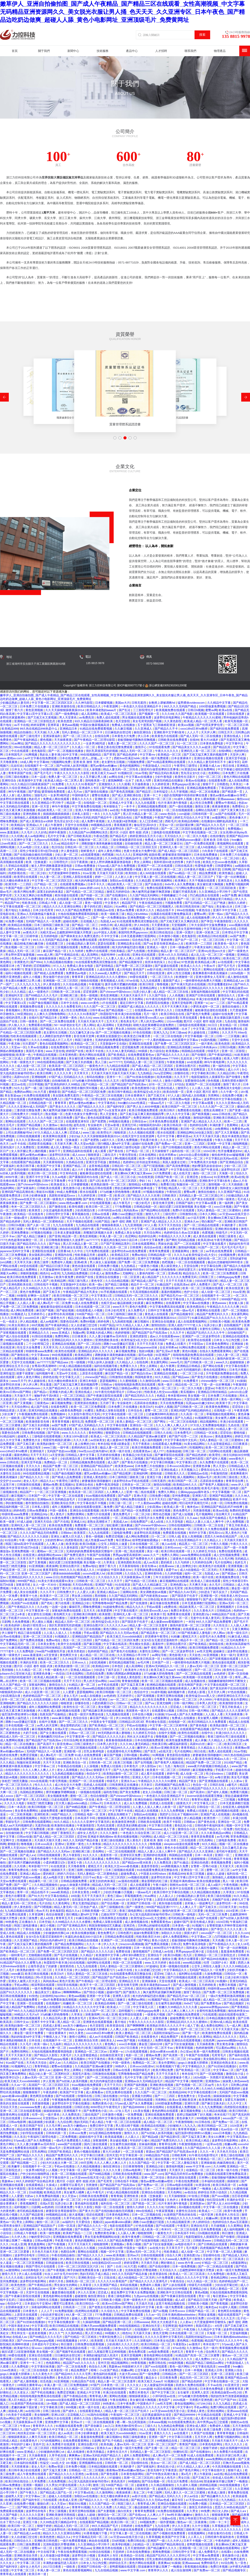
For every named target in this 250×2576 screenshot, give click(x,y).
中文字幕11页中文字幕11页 (35, 713)
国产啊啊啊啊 (136, 2025)
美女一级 (153, 1551)
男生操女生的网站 (66, 2285)
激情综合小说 (187, 1829)
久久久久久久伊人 (95, 2477)
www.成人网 (45, 954)
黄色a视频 (201, 2292)
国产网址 (160, 1421)
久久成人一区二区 (84, 747)
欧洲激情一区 (185, 976)
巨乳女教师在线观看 (119, 2092)
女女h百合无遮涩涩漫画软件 (160, 1640)
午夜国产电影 (163, 817)
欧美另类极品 (96, 2451)
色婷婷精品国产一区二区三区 (42, 1695)
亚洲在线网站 (216, 2411)
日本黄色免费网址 (83, 899)
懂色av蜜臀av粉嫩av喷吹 (157, 2181)
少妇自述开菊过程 (206, 1280)
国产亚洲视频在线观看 (214, 1781)
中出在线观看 (20, 750)
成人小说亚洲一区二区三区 (43, 1692)
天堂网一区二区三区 (94, 1810)
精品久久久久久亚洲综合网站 (62, 906)
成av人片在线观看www (165, 1336)
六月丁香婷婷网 (162, 939)
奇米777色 (32, 1247)
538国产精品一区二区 (91, 1314)
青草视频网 (73, 1877)
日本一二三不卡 (155, 2188)
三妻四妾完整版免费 (27, 1110)
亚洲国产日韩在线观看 (201, 995)
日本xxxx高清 (44, 1844)
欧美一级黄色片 (10, 1655)
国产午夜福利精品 (26, 739)
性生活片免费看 (178, 2481)
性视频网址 (196, 1447)
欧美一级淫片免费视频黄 (155, 1158)
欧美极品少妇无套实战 (138, 1455)
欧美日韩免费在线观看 (171, 1929)
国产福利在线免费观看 (225, 728)
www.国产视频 (126, 2040)
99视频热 (134, 2481)
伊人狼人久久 (17, 1025)
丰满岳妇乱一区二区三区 (200, 1706)
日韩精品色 (224, 1610)
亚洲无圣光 (225, 880)
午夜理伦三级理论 (186, 765)
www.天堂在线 (55, 1051)
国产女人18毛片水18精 (144, 1958)
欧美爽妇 (181, 880)
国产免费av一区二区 (169, 1143)
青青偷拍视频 (131, 1681)
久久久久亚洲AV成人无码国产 (28, 1106)
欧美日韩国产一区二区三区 (180, 1106)
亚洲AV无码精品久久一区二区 (165, 1666)
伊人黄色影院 (70, 850)
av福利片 (68, 2222)
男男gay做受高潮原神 (127, 1555)
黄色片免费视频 (30, 1291)
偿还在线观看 (95, 2214)
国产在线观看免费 (114, 1347)
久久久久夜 (81, 1440)
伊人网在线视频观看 (161, 2118)
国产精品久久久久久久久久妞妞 (28, 1536)
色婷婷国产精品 (98, 1651)
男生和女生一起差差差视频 (41, 1010)
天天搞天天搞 (145, 2303)
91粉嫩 (176, 1636)
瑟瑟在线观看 (106, 943)
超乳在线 (159, 917)
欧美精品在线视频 (20, 925)
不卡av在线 (215, 2385)
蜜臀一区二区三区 (157, 1410)
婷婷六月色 (56, 2281)
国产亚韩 (55, 1236)
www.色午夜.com (189, 2262)
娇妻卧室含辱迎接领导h (62, 2210)
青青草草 (78, 976)
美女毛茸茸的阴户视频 (147, 721)
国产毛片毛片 (43, 773)
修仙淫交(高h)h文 (145, 825)
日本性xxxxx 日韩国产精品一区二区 (192, 2311)
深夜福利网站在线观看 (46, 2307)
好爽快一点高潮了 (40, 1295)
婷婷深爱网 (38, 724)
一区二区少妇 (230, 858)
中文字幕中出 (235, 743)
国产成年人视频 (47, 1417)
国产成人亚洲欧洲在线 (127, 795)
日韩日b (182, 1710)
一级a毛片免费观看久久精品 (72, 2140)
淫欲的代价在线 (132, 2188)
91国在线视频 (163, 2388)
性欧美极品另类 (85, 1254)
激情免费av (113, 1273)
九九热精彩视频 (122, 1321)
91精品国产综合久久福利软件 (51, 1899)
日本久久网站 (208, 1214)
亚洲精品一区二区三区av (91, 2051)
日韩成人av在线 (163, 1951)
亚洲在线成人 (233, 736)
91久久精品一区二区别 (202, 2281)
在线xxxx (206, 1177)
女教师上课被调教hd (162, 702)
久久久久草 (168, 1140)
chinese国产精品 (96, 1377)
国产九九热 (120, 1769)
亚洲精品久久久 (39, 1332)
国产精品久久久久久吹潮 (143, 1195)
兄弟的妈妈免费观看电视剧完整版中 (119, 1039)
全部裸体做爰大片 (17, 2307)
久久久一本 (94, 1944)
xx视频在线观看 (138, 1877)
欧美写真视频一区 (237, 721)
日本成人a (96, 1273)
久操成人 (52, 2185)
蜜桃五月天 (190, 1636)
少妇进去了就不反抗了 (213, 1592)
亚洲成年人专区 (89, 787)
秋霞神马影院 (195, 1458)
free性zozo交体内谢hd (93, 1451)
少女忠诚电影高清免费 (58, 1210)
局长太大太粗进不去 (140, 1736)
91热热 (53, 1629)
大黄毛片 (66, 2055)
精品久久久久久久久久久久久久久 (105, 1469)
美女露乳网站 (240, 1314)
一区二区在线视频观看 (179, 810)
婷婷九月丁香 (240, 1899)
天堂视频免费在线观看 (149, 1569)
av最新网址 (220, 817)
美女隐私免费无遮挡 (66, 1095)
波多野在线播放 (237, 1651)
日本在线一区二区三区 (106, 1758)
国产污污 (70, 2277)
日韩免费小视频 (108, 1266)
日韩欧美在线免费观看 (173, 739)
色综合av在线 (153, 1247)
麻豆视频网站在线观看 (175, 1581)
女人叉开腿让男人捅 (93, 776)
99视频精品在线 (101, 825)
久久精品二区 (105, 847)
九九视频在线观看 (118, 1714)
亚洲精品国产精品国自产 (96, 1466)
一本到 (190, 1621)
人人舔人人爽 (239, 1625)
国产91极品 (181, 1862)
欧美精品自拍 (214, 1910)
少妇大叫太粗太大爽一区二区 (47, 2047)
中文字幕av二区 (45, 1766)
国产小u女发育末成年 (112, 1110)
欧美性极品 (226, 873)
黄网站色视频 (32, 2177)
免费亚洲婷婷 (142, 1117)
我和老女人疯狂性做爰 (234, 1188)
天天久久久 (33, 1466)
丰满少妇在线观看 (208, 999)
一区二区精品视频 (124, 1518)
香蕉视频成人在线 (112, 980)
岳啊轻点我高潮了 (207, 810)
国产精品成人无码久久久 (165, 2496)
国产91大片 (219, 1729)
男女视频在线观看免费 (137, 717)
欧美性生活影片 (185, 776)
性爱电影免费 (204, 865)
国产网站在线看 (213, 1366)
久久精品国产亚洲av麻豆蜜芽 (147, 1436)
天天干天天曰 (39, 1455)
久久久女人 (134, 2385)
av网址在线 (116, 776)
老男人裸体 (170, 1180)
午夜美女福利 (203, 947)
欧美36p (5, 2336)
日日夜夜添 (79, 1336)
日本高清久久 (113, 1803)
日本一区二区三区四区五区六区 (78, 2266)
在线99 (194, 739)
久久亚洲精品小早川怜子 (48, 802)
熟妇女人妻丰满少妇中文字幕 (59, 754)
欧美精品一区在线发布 (29, 1214)
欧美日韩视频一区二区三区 (71, 1295)
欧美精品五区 (121, 1254)
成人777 (159, 1451)
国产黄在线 (116, 1151)
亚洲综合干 (13, 1929)
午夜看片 (31, 1228)
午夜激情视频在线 (191, 2144)
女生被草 (183, 2392)
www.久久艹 (151, 1555)
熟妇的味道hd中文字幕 (26, 2036)
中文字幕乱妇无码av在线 (220, 928)
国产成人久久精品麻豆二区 (150, 1584)
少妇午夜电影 (164, 776)
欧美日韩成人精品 (198, 2140)
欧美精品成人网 (205, 962)
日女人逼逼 (42, 847)
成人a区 (180, 2299)
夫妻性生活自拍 (10, 1473)
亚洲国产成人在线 (164, 958)
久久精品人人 (125, 1362)
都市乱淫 (77, 1421)
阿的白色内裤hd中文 (54, 1940)
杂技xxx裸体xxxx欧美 (164, 2051)
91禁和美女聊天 (232, 1888)
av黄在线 (124, 954)
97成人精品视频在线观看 (76, 1366)
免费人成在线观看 (108, 717)
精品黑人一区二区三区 (183, 1188)
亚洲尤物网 (164, 1703)
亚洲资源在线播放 (86, 1403)
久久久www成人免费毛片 (105, 973)
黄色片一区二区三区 (42, 1888)
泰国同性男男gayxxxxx (133, 932)
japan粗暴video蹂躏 (15, 2096)
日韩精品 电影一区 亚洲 (46, 1488)
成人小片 (234, 1069)
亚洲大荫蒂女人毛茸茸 (211, 976)
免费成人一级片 (47, 1458)
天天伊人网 (208, 732)
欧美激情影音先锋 (38, 1421)
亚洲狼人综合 (234, 2370)
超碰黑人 (103, 1254)
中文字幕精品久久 (175, 1970)
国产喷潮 (28, 1417)
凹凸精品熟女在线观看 (205, 895)
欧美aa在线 (220, 1510)
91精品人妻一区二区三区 (232, 1429)
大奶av (29, 2196)
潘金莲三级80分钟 (158, 928)
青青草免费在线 (18, 1870)
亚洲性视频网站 (162, 880)
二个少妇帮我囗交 (55, 1258)
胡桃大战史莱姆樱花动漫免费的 (154, 1025)
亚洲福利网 (138, 787)
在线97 (33, 1017)
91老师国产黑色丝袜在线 (180, 2214)
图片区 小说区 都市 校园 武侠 (129, 832)
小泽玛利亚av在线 (109, 1210)
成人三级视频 (135, 1458)
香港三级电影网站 (131, 1910)
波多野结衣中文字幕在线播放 (223, 1099)
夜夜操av (153, 787)
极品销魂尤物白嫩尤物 (29, 943)
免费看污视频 (239, 1792)
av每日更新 (222, 1777)
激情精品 (115, 1162)
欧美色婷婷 (13, 1625)
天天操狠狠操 (177, 2196)
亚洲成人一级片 (157, 947)
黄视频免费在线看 (32, 1006)
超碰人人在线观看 (50, 2477)
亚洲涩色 (193, 1177)
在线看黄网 (173, 1303)
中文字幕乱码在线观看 (58, 1429)
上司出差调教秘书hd (19, 1132)
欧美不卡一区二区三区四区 (120, 1180)
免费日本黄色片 (181, 1610)
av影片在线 (154, 969)
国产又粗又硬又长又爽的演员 (179, 921)
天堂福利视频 (239, 2333)
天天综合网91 (153, 1232)
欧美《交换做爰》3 (39, 862)
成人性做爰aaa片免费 (99, 1540)
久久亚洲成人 (144, 728)
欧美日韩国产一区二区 (183, 1480)
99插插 (143, 1051)
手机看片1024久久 (202, 1358)
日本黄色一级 (181, 1925)
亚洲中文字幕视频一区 (153, 1258)
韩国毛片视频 (87, 1888)
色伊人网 (59, 1699)
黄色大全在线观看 (176, 1847)
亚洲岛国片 (7, 1147)
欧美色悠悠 (65, 721)
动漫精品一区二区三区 (201, 2170)
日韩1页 (176, 1944)
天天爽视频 (227, 1569)
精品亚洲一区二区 (150, 1028)
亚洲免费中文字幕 (57, 2422)
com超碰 (185, 813)
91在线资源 (145, 1177)
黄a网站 (145, 1755)
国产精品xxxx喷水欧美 (137, 1862)
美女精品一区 (229, 1025)
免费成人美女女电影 (80, 965)
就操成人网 (16, 2411)
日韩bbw (67, 1532)
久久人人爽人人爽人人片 (171, 1425)
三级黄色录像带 (77, 1618)
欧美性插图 (76, 1206)
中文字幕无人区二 (71, 1377)
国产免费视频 (144, 817)
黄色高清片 (65, 2377)
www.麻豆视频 (67, 787)
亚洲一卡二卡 (153, 795)
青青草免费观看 (159, 1251)
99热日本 (106, 925)
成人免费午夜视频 (93, 821)
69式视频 (37, 1325)
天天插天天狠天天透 (47, 1840)
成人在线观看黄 (140, 1884)
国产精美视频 (201, 1114)
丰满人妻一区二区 (111, 1236)
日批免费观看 (184, 1010)
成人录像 (200, 1740)
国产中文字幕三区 (164, 2392)
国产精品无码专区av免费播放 (24, 899)
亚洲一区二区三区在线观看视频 (116, 1847)
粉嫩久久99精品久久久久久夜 (178, 2007)
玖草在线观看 (189, 1017)
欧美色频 (106, 2444)
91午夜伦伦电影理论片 (161, 999)
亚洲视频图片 (226, 1606)
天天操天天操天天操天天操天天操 (113, 1073)
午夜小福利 (160, 1884)
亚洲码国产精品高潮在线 (18, 1191)
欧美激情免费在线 (231, 1028)
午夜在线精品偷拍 (151, 902)
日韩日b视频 (196, 710)
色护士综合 (191, 1291)
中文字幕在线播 (117, 1425)
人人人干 (193, 732)
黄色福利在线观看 (103, 1417)
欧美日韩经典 (238, 2110)
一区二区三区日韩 (237, 724)
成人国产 (113, 1462)
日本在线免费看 (69, 758)
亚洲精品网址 (149, 988)
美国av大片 (122, 702)
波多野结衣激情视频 (13, 799)
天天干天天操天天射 (136, 1199)
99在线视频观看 (62, 1354)
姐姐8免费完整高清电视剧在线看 (66, 2348)
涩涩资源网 (90, 991)
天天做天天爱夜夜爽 (148, 2418)
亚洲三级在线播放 (55, 1058)
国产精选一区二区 (144, 2203)
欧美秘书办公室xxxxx (28, 2348)
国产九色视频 (136, 951)
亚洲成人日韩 (214, 2370)
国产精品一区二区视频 (183, 1499)
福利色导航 (110, 1792)
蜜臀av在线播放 (62, 2066)
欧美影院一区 (60, 2370)
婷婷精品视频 (208, 2485)
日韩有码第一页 (202, 813)
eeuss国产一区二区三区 (217, 1933)
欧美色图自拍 (196, 1306)
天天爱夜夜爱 (209, 1188)
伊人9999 (206, 1699)
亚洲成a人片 (34, 825)
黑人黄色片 (57, 1514)
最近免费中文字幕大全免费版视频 (133, 2292)
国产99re (36, 962)
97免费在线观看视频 (149, 1547)
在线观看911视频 (163, 1710)
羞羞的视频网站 (171, 1291)
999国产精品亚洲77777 (162, 1907)
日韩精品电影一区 (41, 1102)
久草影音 (86, 2285)
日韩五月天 (226, 732)
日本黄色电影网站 (118, 2214)
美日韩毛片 (107, 2459)
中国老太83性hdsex (153, 1873)
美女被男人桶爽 (225, 1417)
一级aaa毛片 (156, 1102)
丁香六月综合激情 (146, 1629)
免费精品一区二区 (56, 1462)
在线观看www (144, 1010)
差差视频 (73, 1699)
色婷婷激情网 (205, 2047)
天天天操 (40, 732)
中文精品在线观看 (210, 2414)
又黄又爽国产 (160, 1169)
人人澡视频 (91, 1766)
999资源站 (215, 1547)
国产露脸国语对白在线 (84, 1177)
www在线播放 (104, 1558)
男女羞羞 (46, 1384)
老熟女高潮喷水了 (215, 1110)
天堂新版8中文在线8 (113, 1043)
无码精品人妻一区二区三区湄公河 (201, 1195)
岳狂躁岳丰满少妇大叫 (87, 1899)
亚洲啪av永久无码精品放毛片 (24, 928)
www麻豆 (17, 1973)
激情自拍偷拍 (231, 1006)
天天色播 (218, 1940)
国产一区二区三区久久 (78, 736)
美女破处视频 (119, 2140)
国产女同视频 (144, 1762)
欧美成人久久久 (191, 965)
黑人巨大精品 (40, 1799)
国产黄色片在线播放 (205, 1377)
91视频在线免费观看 (184, 1329)
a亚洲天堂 (213, 869)
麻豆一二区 (215, 1744)
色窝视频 (185, 1117)
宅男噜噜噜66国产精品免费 (110, 1603)
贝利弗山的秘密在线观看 (154, 1925)
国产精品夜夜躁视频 (115, 787)
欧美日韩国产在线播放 (96, 2062)
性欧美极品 (118, 951)
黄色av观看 (162, 1858)
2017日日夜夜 (129, 2047)
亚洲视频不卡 (72, 2110)
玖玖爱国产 (30, 1043)
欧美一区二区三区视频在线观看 (203, 1288)
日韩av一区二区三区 (130, 1703)
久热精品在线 (75, 1162)
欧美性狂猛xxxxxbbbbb (114, 939)
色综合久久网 (98, 2366)
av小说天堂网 (196, 1217)
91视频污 (198, 1925)
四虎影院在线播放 (158, 1002)
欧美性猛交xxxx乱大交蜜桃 (149, 1918)
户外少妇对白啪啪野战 (35, 2173)
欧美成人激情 (217, 2492)
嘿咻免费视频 (9, 821)
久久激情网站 (105, 2492)
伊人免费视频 (235, 1521)
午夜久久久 (44, 1588)
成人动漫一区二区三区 (32, 1065)
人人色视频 (176, 995)
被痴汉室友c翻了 (49, 1658)
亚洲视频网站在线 (91, 2462)
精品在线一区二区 (187, 1384)
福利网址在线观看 (99, 1962)
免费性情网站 (20, 2051)
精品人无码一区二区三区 (136, 750)
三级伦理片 (170, 1214)
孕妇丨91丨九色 (150, 1180)
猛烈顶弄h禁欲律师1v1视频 (20, 1714)
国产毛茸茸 (105, 2181)
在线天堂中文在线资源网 (138, 1136)
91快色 (33, 1996)
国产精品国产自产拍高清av (129, 1084)
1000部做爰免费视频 (213, 706)
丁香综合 (28, 1929)
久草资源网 (36, 1914)
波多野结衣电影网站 (167, 717)
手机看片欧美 (149, 1140)
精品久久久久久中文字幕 (192, 2277)
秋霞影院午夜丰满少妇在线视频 (121, 1014)
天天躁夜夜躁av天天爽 (136, 1577)
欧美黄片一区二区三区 (55, 1595)
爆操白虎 (243, 1106)
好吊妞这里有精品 (148, 1162)
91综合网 (10, 1540)
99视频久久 (113, 2333)
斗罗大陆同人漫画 (150, 1847)
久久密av (55, 1788)
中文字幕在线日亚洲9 (185, 1169)
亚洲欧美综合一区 (75, 1762)
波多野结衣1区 (231, 1169)
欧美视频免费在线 (228, 1577)
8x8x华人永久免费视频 (180, 884)
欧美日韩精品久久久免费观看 (207, 1721)
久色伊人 (173, 2199)
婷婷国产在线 (75, 1051)
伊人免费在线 (139, 1069)
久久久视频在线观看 (141, 1132)
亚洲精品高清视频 (179, 1047)
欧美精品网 (59, 1280)
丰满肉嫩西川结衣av (51, 1736)
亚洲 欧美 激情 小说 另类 (30, 1629)
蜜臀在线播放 (101, 795)
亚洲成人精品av (107, 1592)
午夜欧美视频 (176, 1062)
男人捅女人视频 (42, 1621)
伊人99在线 (142, 925)
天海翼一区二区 (217, 2333)
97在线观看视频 (151, 810)
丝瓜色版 (46, 2381)
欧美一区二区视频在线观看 (115, 1799)
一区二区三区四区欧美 (222, 888)
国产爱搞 (34, 791)
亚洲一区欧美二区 (208, 932)
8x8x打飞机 (191, 2003)
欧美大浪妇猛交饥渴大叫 (66, 858)
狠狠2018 (94, 2318)
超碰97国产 (181, 1921)
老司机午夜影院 (227, 1851)
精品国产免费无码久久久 (212, 1314)
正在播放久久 (28, 1921)
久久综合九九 (133, 1573)
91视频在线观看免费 (69, 2425)
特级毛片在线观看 (200, 2285)
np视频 (135, 1699)
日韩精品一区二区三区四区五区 (137, 847)
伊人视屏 (43, 1710)
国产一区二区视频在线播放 (66, 750)
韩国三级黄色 (84, 1039)
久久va (55, 843)
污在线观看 (209, 2014)
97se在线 (132, 980)
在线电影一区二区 (95, 802)
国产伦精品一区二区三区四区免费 (84, 1091)
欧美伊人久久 (146, 910)
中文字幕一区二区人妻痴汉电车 (21, 1447)
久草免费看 (39, 2481)
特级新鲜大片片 (132, 2366)
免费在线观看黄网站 (160, 888)
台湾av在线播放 (10, 1636)
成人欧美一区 (150, 2229)
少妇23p (74, 1136)
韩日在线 (229, 765)
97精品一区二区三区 (215, 2262)
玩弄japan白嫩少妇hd (200, 1403)
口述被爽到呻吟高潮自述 (162, 1414)
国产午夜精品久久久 (21, 1606)
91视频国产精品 (159, 1999)
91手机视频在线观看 (114, 1291)
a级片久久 (109, 1140)
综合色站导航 (141, 939)
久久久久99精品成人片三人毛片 (52, 1039)
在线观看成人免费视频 (167, 1443)
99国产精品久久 (62, 1814)
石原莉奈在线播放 (165, 1117)
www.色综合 (168, 813)
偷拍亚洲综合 (143, 732)
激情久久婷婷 (237, 902)
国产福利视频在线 (38, 1518)
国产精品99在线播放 (215, 1958)
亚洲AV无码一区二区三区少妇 (108, 2018)
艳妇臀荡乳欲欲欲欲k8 (207, 1165)
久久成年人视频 (159, 1358)
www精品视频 (192, 1962)
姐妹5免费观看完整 (147, 1933)
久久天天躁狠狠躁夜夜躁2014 (65, 710)
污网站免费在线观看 (84, 939)
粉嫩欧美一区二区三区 (78, 2003)
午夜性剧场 (221, 1699)
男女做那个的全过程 (56, 976)
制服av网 (79, 1332)
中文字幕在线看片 (215, 1243)
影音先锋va (149, 1566)
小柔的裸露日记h (103, 1703)
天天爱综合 (83, 2222)
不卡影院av (196, 1343)
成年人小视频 (32, 976)
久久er (79, 2159)
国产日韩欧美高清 (80, 836)
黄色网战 (133, 2177)
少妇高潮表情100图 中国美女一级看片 (122, 2248)
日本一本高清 (17, 1807)
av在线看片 (181, 2433)
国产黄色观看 (110, 2474)
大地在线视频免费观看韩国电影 (78, 913)
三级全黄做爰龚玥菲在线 (126, 839)
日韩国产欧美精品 (123, 1058)
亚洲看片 (32, 999)
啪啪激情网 (74, 1199)
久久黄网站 (204, 2036)
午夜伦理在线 (128, 1154)
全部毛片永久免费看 (151, 1518)
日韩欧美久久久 (175, 1473)
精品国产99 (12, 902)
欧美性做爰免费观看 (179, 1740)
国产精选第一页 (232, 791)
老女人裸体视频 (205, 799)
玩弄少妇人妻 (142, 991)
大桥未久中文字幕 (52, 2429)
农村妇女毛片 (34, 2277)
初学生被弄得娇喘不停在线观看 (122, 1599)
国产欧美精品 (117, 1054)
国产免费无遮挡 (74, 1555)
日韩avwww (154, 1829)
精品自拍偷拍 (23, 732)
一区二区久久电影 (196, 836)
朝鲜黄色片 (88, 850)
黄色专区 (97, 1280)
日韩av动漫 (24, 1836)
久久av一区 (19, 2084)
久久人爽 (53, 732)
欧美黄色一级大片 (227, 943)
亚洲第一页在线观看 (30, 2003)
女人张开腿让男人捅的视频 (29, 1151)
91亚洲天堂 (232, 2385)
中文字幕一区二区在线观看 (149, 1228)
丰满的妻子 (217, 1125)
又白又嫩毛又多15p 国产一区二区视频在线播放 (100, 1032)
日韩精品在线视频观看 (137, 1432)
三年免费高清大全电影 (227, 1088)
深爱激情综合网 (70, 769)
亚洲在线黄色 (156, 1217)
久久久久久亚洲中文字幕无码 (90, 1821)
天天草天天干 (26, 1558)
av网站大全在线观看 (58, 2418)
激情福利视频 (202, 1117)
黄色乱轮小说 (183, 1825)
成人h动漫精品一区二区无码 (216, 847)
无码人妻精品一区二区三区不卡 (82, 732)
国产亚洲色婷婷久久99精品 (63, 1084)
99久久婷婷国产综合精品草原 (35, 2181)
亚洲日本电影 (88, 1380)
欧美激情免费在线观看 (217, 2033)
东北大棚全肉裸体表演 (15, 880)
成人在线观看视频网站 (193, 1321)
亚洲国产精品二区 (75, 1165)
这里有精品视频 (99, 1165)
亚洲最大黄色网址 (209, 958)
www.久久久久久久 (74, 1432)
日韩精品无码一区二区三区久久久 (136, 1295)
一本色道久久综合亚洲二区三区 (141, 1832)
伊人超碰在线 (197, 1032)
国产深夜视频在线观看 (74, 1417)
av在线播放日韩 (203, 1429)
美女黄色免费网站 (27, 1810)
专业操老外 (95, 1125)
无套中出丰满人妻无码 (205, 1618)
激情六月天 (9, 2273)
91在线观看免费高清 (105, 1329)
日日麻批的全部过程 (118, 732)
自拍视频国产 (233, 1325)
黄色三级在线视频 (14, 858)
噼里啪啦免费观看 (54, 791)
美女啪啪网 (131, 2359)
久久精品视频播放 (89, 2166)
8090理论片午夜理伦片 (143, 1529)
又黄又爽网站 (240, 1629)
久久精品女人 (207, 1747)
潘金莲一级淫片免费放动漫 (86, 1714)
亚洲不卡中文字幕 (225, 910)
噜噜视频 (163, 984)
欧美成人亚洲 (47, 787)
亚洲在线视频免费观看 (160, 2114)
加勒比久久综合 (171, 1933)
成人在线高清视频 (39, 1699)
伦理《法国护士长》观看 (219, 1962)
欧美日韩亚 (147, 984)
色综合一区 (200, 1784)
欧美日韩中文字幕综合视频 (172, 1892)
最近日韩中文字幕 (132, 1002)
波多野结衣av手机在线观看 (131, 1480)
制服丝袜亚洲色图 (29, 1762)
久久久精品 (19, 991)
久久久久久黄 (233, 1929)
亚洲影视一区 (209, 1595)
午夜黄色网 (241, 1410)
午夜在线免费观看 (187, 2181)
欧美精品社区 (98, 1958)
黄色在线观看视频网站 (54, 1043)
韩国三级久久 (126, 2503)
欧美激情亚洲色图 (24, 1658)
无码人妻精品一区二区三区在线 (87, 1973)
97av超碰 (195, 2059)
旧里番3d (64, 1251)
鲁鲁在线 (206, 1017)
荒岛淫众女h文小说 (194, 773)
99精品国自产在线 (17, 1340)
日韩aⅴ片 (96, 1803)
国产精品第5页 (171, 2136)
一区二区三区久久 (162, 976)
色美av (15, 958)
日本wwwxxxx (32, 2118)
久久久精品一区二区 (29, 1669)
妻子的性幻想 (93, 906)
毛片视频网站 (205, 1514)
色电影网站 (53, 2362)
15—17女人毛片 (120, 2110)
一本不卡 (129, 806)
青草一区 (23, 1892)
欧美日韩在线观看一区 (176, 1551)
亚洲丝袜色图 (101, 1358)
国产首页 (49, 1469)
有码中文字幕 (198, 1532)
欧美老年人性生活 (137, 1669)
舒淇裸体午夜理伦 (157, 1636)
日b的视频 (35, 2192)
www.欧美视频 (116, 2255)
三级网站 (214, 1032)
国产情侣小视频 (94, 1992)
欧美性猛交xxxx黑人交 (201, 1695)
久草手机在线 (72, 2218)
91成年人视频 (183, 799)
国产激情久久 (132, 1992)
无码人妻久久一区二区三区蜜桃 (185, 2492)
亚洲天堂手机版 (236, 758)
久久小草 (85, 2485)
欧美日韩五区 (233, 1744)
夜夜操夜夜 (124, 2492)
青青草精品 (188, 1747)
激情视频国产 (142, 1951)
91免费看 (58, 784)
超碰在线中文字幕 (91, 2136)
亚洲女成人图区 (197, 2425)
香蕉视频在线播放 (85, 1369)
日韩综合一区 (233, 1973)
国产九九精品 (184, 1417)
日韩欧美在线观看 (49, 1188)
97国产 (95, 2385)
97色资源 (187, 962)
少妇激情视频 (49, 769)
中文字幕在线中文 (214, 2470)
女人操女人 (133, 799)
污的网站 (146, 1836)
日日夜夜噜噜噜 (133, 2166)
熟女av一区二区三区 (164, 2462)
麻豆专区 (234, 762)
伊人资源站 (92, 1347)
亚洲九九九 (160, 1032)
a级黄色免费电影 (71, 1410)
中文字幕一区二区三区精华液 (19, 936)
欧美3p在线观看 (148, 1128)
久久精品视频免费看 (24, 1999)
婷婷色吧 (19, 1510)
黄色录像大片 (238, 817)
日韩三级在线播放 (17, 776)
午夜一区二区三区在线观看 (124, 2122)
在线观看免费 (217, 780)
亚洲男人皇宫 (121, 1996)
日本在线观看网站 (144, 1243)
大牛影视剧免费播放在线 (222, 1373)
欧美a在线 (226, 710)
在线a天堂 (62, 1729)
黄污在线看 (63, 1603)
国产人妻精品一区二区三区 (26, 869)
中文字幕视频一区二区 (200, 1036)
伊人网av (219, 1632)
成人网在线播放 (18, 2259)
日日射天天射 (228, 1907)
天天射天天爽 (63, 1143)
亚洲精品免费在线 (173, 787)
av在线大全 (156, 2248)
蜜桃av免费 (50, 1484)
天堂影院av (50, 2118)
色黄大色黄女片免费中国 (140, 850)
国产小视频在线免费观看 (183, 2014)
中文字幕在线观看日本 (123, 988)
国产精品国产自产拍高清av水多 (177, 2151)
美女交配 (112, 1499)
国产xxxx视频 (221, 2196)
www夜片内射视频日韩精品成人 (209, 1766)
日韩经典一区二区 (113, 1729)
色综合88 (196, 2481)
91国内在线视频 (162, 1417)
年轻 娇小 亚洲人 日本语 (113, 899)
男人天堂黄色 (68, 717)
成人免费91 (203, 2359)
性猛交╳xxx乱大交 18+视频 (58, 2462)
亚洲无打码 (129, 1125)
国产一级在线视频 (181, 806)
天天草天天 (81, 1073)
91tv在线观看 (38, 1781)
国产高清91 (198, 1792)
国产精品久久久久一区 (35, 1477)
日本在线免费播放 (206, 854)
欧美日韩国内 (92, 2099)
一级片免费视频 (42, 1988)
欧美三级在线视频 (220, 1895)
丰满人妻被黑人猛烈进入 (99, 2147)
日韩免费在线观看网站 (37, 1821)
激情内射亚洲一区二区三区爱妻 (191, 1625)
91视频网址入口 (197, 1658)
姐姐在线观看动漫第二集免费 (94, 1506)
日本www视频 (157, 2422)
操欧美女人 (107, 2040)
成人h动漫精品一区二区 (155, 1429)
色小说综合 (157, 1051)
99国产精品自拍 (102, 2488)
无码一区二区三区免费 (213, 1914)
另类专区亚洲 (239, 1958)
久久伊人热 (108, 1947)
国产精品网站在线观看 (156, 1210)
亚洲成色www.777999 (164, 1058)
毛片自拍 (45, 1903)
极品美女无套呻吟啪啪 (187, 928)
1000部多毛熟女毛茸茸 (168, 1588)
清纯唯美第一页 (95, 780)
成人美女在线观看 (26, 1592)
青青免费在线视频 (193, 2199)
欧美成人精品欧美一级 (49, 1677)
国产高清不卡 (151, 1147)
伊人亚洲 (48, 2081)
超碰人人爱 (79, 2318)
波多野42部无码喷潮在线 (97, 1288)
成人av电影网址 (35, 836)
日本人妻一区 (234, 1940)
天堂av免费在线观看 (81, 969)
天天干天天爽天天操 (174, 1006)
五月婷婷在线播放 (109, 1455)
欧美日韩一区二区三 (99, 1206)
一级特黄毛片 (17, 1955)
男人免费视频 (93, 1247)
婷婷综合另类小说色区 (213, 2192)
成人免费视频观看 (41, 988)
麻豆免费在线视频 (69, 1399)
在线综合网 (102, 736)
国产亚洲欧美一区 (129, 2459)
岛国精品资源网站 (32, 1792)
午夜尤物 (14, 1043)
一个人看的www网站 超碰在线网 (156, 1503)
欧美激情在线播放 (63, 1825)
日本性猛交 (161, 791)
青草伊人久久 (164, 1010)
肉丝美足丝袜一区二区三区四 (36, 2433)
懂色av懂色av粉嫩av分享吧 (228, 795)
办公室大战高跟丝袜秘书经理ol (123, 1269)
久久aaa (192, 1518)
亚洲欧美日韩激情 (85, 1614)
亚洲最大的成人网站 (99, 1332)
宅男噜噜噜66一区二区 (145, 1488)
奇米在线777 (190, 2073)
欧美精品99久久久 (185, 1484)
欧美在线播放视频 (84, 1933)
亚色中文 (39, 2444)
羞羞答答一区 (109, 1855)
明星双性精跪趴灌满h (57, 1440)
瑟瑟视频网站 (109, 1380)
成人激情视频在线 (137, 1921)
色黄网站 (214, 773)
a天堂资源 (57, 1455)
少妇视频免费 (227, 1254)
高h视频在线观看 (190, 2207)
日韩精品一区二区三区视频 (87, 2470)
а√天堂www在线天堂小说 (25, 1199)
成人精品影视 (123, 925)
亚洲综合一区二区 (142, 1425)
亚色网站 (98, 1851)
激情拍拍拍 (159, 1325)
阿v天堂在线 (44, 1977)
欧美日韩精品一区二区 (213, 2125)
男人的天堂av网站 (152, 1021)
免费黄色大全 (32, 1440)
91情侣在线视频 (42, 1336)
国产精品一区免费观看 (136, 1510)
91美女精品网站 (195, 1443)
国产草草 (109, 754)
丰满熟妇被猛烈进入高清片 (101, 2355)
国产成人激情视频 (185, 1984)
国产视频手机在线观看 (55, 1777)
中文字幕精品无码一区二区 (18, 1643)
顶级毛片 (40, 795)
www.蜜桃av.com (11, 758)
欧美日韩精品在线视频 (84, 1940)
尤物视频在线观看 (40, 1955)
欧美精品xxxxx (38, 2288)
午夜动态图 (100, 836)
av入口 (108, 2425)
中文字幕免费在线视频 (87, 806)
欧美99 (178, 1529)
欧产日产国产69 (226, 2399)
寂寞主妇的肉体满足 (50, 891)
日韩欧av (106, 1384)
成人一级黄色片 (39, 991)
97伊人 (85, 828)
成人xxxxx (79, 1154)
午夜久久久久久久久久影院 (72, 773)
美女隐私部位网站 (41, 1254)
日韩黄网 (136, 1247)
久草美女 (236, 784)
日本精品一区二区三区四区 (227, 2503)
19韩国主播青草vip (29, 2385)
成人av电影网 (49, 1321)
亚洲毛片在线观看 (127, 2229)
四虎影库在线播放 (40, 1143)
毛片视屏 (192, 2248)
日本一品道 (39, 776)
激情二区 (198, 1251)
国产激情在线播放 (97, 791)
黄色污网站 (111, 1629)
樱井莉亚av (184, 1136)
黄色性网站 (96, 1432)
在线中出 (207, 1732)
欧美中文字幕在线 (173, 1299)
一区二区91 (239, 1758)
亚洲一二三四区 (195, 1143)
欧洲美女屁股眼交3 (110, 1036)
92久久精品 (163, 1377)
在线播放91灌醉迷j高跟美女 (219, 821)
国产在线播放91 (117, 895)
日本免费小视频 (76, 2466)
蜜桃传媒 (239, 1432)
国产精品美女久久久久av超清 (191, 747)
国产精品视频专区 (131, 962)
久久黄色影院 (173, 721)
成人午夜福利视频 (82, 1829)
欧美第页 (35, 1210)
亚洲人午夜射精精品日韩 (91, 810)
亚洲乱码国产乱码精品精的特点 (191, 1410)
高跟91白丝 (22, 1077)
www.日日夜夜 (172, 1380)
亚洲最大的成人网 (61, 1392)
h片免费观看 (162, 1173)
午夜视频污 (96, 984)
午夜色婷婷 (50, 2092)
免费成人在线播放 (124, 724)
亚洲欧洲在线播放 (227, 1228)
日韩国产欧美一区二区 (170, 1177)
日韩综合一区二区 (209, 1807)
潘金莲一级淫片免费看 (29, 2033)
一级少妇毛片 (142, 1203)
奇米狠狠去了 (112, 806)
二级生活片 (109, 1154)
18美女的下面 (178, 1228)
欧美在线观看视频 (161, 2299)
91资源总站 (188, 769)
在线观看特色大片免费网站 (125, 1751)
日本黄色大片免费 (124, 736)
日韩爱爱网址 (224, 865)
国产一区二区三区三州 (196, 2029)
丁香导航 (161, 1188)
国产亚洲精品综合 (232, 1162)
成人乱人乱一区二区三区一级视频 (213, 954)
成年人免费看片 (201, 1284)
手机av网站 (22, 1984)
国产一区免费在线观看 (200, 843)
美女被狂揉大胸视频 (210, 884)
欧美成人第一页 (174, 1506)
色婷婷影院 (47, 1329)
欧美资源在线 (116, 2025)
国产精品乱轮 (222, 747)
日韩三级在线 (52, 2411)
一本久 (96, 813)
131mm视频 (174, 1021)
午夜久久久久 (239, 1543)
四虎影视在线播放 (100, 2377)
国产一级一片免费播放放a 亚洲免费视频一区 (122, 917)
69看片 (97, 1892)
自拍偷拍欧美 (134, 843)
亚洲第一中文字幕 (219, 1143)
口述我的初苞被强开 (95, 1147)
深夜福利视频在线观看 (206, 991)
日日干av (89, 1877)
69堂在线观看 (29, 1266)
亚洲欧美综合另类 (63, 1503)
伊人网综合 (67, 2259)
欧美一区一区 (179, 1618)
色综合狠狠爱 (99, 1795)
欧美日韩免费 (64, 1117)
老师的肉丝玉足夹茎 (84, 1447)
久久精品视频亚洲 (178, 2222)
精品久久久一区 (224, 947)
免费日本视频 (228, 1984)
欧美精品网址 (84, 1354)
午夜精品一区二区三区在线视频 (102, 1095)
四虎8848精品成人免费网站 (20, 1269)
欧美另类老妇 (77, 1651)
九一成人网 (234, 2025)
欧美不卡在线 (95, 1051)
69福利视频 (176, 2362)
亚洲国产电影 (104, 1584)
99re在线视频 (23, 747)
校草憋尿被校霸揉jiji (145, 1540)
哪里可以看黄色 (64, 2303)
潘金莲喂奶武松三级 (73, 1725)
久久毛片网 (226, 1558)
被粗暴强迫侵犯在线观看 (211, 1010)
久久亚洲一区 (224, 1677)
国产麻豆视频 (92, 1643)
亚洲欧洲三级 (69, 995)
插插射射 (233, 2181)
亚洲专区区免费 (130, 1855)
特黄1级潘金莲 (121, 1443)
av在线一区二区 (33, 2159)
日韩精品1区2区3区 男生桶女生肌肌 (143, 1721)
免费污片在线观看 (99, 1514)
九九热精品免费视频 (74, 1273)
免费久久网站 (167, 1492)
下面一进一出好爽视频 (231, 876)
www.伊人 (238, 1484)
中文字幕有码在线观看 (129, 2377)
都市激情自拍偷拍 (37, 1503)
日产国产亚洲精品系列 (115, 1243)
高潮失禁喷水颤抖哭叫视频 (80, 1088)
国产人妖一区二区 (39, 1225)
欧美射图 (105, 1614)
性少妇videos (215, 1773)
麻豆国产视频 (45, 1310)
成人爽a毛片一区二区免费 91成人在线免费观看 (68, 1303)
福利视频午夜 (45, 1373)
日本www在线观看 (81, 869)
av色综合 (103, 1058)
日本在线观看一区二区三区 (93, 1306)
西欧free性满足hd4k (127, 758)
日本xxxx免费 (78, 2133)
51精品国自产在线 (83, 2381)
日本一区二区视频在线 (147, 2214)
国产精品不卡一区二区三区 (169, 2059)
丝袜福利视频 (11, 1829)
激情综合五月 (119, 1488)
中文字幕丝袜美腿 (43, 2366)
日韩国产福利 (185, 1203)
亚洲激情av (213, 2081)
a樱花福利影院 (62, 817)
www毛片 (176, 1362)
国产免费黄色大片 (142, 1558)
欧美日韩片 (168, 1110)
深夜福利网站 (38, 1684)
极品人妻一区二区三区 (115, 1447)
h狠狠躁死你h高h (150, 1125)
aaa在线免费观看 (141, 2029)
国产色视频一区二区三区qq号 (195, 2084)
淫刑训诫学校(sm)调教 (138, 1858)
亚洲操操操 (149, 1981)
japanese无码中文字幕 (15, 1251)
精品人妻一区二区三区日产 (52, 747)
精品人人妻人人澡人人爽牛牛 (205, 1521)
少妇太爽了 (9, 1414)
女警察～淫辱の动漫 (204, 1866)
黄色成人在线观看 (157, 1314)
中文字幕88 (41, 762)
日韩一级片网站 (184, 1703)
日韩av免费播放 (85, 865)
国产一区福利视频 (212, 2073)
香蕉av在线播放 (196, 780)
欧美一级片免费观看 (156, 758)
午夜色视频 (231, 1884)
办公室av (174, 962)
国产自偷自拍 (154, 884)
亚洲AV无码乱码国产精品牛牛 (93, 817)
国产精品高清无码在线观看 (45, 1529)
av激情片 (195, 2344)
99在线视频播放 (67, 2340)
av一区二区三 (119, 1699)
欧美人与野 (144, 780)
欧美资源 (72, 1543)
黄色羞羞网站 (224, 1436)
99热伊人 (121, 2066)
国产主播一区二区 (157, 2448)
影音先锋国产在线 (40, 2188)
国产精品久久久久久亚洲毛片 (231, 1710)
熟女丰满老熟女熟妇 (235, 1136)
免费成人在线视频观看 (160, 839)
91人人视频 (148, 2429)
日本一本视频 (194, 2370)
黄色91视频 (190, 1351)
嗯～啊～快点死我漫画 (132, 2422)
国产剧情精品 (105, 965)
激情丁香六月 (232, 1084)
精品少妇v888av (138, 913)
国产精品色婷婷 (127, 754)
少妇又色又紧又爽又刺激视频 (169, 1069)
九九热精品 (145, 1073)
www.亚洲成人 (61, 1332)
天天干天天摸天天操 (179, 1280)
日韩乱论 (43, 2255)
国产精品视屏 (122, 1473)
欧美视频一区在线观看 (210, 713)
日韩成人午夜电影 (26, 2233)
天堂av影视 (112, 1125)
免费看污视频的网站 (228, 2437)
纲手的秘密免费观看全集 (83, 2270)
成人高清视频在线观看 (115, 1088)
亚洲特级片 (37, 1451)
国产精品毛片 (119, 836)
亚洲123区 (58, 2414)
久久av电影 (25, 847)
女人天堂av (69, 2196)
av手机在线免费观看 (219, 1251)
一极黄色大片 (95, 1065)
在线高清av (181, 1284)
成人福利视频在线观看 (66, 1710)
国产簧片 (23, 1799)
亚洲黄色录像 (202, 1466)
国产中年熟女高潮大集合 (162, 2474)
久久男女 (52, 2485)
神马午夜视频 (17, 791)
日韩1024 (35, 1569)
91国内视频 (208, 1039)
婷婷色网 (103, 1321)
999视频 (201, 2118)
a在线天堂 (165, 1751)
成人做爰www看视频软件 (167, 1621)
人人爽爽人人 (115, 1492)
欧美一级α (96, 1284)
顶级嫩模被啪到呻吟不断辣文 (227, 1681)
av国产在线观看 (226, 813)
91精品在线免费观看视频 (96, 728)
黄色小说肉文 (161, 1940)
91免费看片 (191, 1380)
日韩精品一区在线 (206, 1432)
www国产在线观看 (70, 2144)
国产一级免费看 (150, 2374)
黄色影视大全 (178, 1655)
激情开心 (141, 747)
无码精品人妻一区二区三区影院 (144, 1062)
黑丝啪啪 (101, 1595)
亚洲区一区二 (224, 1855)
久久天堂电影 (175, 1521)
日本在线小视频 (142, 1714)
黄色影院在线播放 (179, 1755)
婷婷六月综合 (66, 1873)
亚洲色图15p (201, 1614)
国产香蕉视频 (219, 2303)
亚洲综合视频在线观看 (209, 758)
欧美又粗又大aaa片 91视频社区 (113, 773)
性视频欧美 (137, 1769)
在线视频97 (54, 2003)
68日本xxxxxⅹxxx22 (137, 1399)
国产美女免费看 (130, 1792)
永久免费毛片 (137, 1310)
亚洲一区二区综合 (153, 2177)
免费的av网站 (23, 1091)
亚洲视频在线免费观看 (68, 2236)
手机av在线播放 (137, 1725)
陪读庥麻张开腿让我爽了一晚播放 (189, 2188)
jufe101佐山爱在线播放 (194, 1154)
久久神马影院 (84, 702)
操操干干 (55, 1151)
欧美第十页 (224, 1403)
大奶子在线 (193, 862)
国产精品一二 (82, 917)
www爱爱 (224, 2366)
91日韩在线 (151, 1599)
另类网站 (214, 1095)
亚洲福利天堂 (14, 995)
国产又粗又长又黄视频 (43, 717)
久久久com (242, 1933)
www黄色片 (237, 1458)
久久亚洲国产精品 (230, 1191)
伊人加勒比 (82, 1970)
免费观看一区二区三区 (100, 1421)
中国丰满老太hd (121, 1569)
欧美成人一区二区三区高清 (119, 713)
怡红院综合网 (216, 2199)
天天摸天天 (176, 2170)
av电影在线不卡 (185, 2244)
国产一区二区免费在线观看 (58, 1021)
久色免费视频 (21, 1621)
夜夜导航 (170, 1477)
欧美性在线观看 (66, 1351)
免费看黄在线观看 (179, 1614)
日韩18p (10, 2099)
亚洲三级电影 (104, 869)
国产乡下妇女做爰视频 (180, 2044)
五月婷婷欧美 (17, 1858)
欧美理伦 (215, 1455)
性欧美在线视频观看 (24, 1036)
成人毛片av (75, 791)
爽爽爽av (75, 2455)
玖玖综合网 (70, 1740)
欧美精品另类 (53, 2192)
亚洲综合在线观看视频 (85, 1510)
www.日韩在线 (221, 1114)
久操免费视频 (213, 1973)
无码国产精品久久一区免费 (44, 921)
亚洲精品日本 (69, 728)
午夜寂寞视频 (119, 1069)
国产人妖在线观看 (175, 2285)
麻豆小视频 (47, 1925)
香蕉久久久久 (163, 2433)
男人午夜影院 (72, 1855)
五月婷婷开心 (37, 1314)
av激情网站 (13, 2270)
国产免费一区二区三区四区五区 (175, 1043)
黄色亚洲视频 (34, 710)
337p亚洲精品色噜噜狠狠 (105, 2133)
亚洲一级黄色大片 (135, 2299)
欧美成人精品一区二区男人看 (203, 721)
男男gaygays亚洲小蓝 (186, 784)
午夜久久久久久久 (167, 750)
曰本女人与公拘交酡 (25, 769)
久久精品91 (71, 2062)
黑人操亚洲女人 (171, 1266)
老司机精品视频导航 (122, 1662)
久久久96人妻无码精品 (121, 1051)
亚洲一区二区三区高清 (71, 999)
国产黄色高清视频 (122, 791)
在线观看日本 (210, 1399)
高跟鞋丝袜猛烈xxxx (62, 1195)
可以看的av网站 (226, 2047)
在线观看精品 (35, 2185)
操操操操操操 (48, 958)
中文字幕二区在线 (205, 1028)
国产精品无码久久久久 (32, 1243)
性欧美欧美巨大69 (148, 1936)
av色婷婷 (220, 1673)
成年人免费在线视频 (59, 2159)
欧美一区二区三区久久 (55, 1662)
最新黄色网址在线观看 (15, 2114)
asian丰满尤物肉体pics (167, 1399)
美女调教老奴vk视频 (153, 1592)
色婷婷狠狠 (122, 1332)
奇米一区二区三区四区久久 (29, 1206)
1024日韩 (209, 1151)
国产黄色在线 (207, 1821)
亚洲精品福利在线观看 (78, 1151)
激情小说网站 (174, 1080)
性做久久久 (93, 2429)
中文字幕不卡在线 (121, 1810)
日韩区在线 (217, 1784)
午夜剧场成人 (151, 765)
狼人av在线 (169, 1543)
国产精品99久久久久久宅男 (73, 2374)
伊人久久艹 (56, 2333)
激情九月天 (153, 1214)
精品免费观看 (208, 873)
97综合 (179, 1084)
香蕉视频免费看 (221, 1862)
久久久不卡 (177, 1332)
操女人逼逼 (44, 1929)
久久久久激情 (109, 1832)
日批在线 (212, 1951)
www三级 (89, 1132)
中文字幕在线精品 (57, 1895)
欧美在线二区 (232, 958)
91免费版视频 (64, 2311)
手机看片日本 (224, 1769)
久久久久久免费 (55, 969)
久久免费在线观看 (217, 1529)
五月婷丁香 (107, 1403)
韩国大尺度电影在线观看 (56, 1818)
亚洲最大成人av (210, 765)
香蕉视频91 (13, 1010)
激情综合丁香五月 (189, 969)
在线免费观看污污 (63, 1047)
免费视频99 (58, 1414)
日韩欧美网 (179, 2155)
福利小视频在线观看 (18, 973)
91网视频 (31, 754)
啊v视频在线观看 (126, 1158)
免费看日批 (167, 1184)
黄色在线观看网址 (215, 1369)
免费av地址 (139, 1254)
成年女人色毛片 (87, 1832)
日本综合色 (135, 1410)
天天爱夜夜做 (160, 925)
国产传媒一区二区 (92, 895)
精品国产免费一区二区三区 (61, 1466)
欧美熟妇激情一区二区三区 (109, 1184)
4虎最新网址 (150, 1184)
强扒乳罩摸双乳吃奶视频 (102, 750)
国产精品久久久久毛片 (211, 825)
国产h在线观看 (66, 2096)
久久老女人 (21, 2392)
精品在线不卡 (70, 843)
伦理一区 (37, 2114)
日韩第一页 (105, 1195)
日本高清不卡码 (85, 1818)
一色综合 (59, 1673)
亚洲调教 (43, 1147)
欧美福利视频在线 (153, 1047)
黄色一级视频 (89, 995)
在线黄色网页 (60, 1406)
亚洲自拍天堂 (200, 2225)
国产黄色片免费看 (199, 1014)
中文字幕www (40, 1354)
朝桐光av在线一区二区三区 (188, 1884)
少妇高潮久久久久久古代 (123, 2344)
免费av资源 (56, 2466)
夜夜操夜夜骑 (221, 806)
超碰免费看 (177, 2018)
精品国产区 (129, 902)
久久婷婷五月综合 (14, 1369)
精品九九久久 (135, 1606)
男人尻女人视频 (68, 2088)
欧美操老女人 (60, 1184)
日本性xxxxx (172, 1547)
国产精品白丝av (141, 1373)
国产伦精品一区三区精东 (141, 1581)
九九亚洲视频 (133, 1225)
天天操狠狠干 (161, 1151)
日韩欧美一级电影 (184, 1914)
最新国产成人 (172, 980)
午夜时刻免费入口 (111, 2336)
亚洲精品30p (186, 999)
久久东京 (20, 2136)
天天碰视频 (218, 2225)
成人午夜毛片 (122, 1203)
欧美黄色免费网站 (218, 1406)
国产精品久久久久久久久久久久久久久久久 (53, 743)
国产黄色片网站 (93, 1199)
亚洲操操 (142, 1058)
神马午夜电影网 (214, 1062)
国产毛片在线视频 (66, 1955)
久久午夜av (69, 839)
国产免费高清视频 (32, 1640)
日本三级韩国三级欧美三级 (52, 925)
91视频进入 (136, 928)
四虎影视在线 (17, 873)
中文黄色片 (112, 902)
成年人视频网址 (62, 1506)
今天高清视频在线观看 (144, 1291)
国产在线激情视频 (148, 2240)
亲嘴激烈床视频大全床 (98, 1232)
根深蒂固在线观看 (43, 1984)
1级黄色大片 (184, 1803)
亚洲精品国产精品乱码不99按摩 (222, 1506)
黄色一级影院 (94, 902)
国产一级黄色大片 (54, 1317)
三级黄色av (42, 1403)
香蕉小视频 (115, 2059)
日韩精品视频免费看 (106, 1047)
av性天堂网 (204, 1651)
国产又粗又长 (157, 1095)
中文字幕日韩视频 (162, 1462)
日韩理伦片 (61, 862)
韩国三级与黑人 (78, 1280)
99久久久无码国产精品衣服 (202, 858)
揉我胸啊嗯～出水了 (121, 780)
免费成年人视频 (61, 1262)
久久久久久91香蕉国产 (81, 784)
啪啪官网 (197, 2081)
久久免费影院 (26, 1147)
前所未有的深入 (155, 962)
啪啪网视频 (240, 1143)
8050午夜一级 (125, 1288)
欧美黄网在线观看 (55, 1136)
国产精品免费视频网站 (70, 1944)
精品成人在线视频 (147, 1810)
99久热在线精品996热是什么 (39, 728)
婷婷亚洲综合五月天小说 (145, 836)
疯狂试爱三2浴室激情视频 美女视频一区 (185, 1206)
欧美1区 (120, 1195)
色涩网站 (131, 1236)
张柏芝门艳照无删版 (13, 1566)
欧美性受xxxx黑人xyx (150, 1017)
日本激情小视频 (169, 936)
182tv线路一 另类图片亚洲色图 (213, 2077)
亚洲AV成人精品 (220, 2021)
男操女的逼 (165, 1243)
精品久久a (47, 1480)
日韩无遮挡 (139, 702)
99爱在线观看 (138, 976)
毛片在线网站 (224, 1562)
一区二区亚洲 (131, 1277)
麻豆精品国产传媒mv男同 (42, 1599)
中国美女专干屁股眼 (104, 1721)
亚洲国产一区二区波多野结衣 (201, 1336)
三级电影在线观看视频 (166, 832)
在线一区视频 (40, 1870)
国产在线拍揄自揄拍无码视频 (33, 854)
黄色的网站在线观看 (53, 1128)
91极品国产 (164, 1284)
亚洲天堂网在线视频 (170, 1695)
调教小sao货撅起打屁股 (128, 1214)
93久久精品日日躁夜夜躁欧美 (94, 721)
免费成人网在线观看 (56, 799)
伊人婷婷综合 (201, 2222)
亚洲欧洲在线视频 (162, 2084)
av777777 (115, 1062)
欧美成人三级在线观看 (206, 1581)
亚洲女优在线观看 (144, 954)
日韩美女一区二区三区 (137, 1484)
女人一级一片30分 (45, 1584)
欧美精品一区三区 (170, 754)
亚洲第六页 (200, 1495)
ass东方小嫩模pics (75, 2025)
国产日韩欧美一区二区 (199, 1362)
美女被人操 (236, 1303)
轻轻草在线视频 (68, 1984)
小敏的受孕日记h (39, 2236)
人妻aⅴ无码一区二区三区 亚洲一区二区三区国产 (218, 1666)
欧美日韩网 (44, 1073)
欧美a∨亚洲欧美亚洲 (165, 1747)
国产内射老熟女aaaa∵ (155, 1595)
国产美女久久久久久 (39, 888)
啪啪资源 (120, 1132)
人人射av (236, 1781)
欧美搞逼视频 (114, 2136)
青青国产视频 (188, 2444)
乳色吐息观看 (106, 1825)
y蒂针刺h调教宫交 (133, 1955)
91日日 (167, 765)
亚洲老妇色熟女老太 (224, 2062)
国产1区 (94, 1180)
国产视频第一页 (149, 713)
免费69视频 (88, 1321)
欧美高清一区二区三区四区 (67, 1065)
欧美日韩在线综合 (162, 932)
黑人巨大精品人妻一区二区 (141, 813)
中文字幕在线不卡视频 (92, 1503)
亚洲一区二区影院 (233, 1051)
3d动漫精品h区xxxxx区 (107, 2262)
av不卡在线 (21, 724)
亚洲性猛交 (7, 1373)
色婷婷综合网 (198, 1125)
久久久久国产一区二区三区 (157, 743)
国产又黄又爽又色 (233, 810)
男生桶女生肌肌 (139, 1643)
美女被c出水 (224, 906)
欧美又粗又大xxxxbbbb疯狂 (125, 1636)
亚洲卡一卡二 (115, 1077)
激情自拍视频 (162, 1484)
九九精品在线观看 (118, 1065)
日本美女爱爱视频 (153, 2199)
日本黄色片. (131, 1766)
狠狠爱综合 (113, 1432)
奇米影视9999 (177, 1395)
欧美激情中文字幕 (31, 780)
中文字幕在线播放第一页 (64, 2322)
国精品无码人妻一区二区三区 (62, 2199)
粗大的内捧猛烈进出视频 (91, 880)
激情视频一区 (217, 1184)
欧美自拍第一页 (174, 1091)
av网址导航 (160, 1655)
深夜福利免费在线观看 (67, 1610)
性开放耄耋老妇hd (220, 984)
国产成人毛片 (116, 2177)
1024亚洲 (126, 1629)
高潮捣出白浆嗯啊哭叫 (45, 1217)
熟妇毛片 (35, 799)
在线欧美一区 (90, 1388)
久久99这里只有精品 (76, 1658)
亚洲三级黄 (16, 1228)
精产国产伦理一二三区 (184, 1436)
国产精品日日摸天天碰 (55, 1266)
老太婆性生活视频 (113, 762)
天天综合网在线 (83, 1584)
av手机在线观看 (108, 1684)
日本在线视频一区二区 (145, 1543)
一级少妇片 (111, 2429)
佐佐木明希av (168, 1154)
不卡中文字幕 (110, 936)
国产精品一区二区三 (85, 925)
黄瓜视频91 (188, 1392)
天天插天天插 (150, 2262)
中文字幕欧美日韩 (203, 1073)
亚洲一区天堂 (41, 806)
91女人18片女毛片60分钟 (62, 2273)
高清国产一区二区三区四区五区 (84, 1647)
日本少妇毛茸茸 (43, 910)
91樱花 (89, 1410)
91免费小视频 (14, 921)
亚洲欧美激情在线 (64, 706)
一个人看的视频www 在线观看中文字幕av (171, 1039)
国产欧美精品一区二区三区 (107, 1725)
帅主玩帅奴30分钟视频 (173, 2288)
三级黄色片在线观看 (183, 1558)
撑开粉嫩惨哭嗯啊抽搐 (61, 1792)
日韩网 (226, 869)
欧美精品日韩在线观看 (213, 936)
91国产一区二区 (209, 1247)
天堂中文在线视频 (77, 825)
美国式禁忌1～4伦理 (209, 2325)
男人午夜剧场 (203, 2474)
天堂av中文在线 (67, 1373)
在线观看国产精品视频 (26, 1162)
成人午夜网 (167, 1366)
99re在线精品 (145, 2210)
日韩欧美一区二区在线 (66, 991)
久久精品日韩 (226, 1073)
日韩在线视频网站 (180, 1525)
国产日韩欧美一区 (175, 2507)
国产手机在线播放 (149, 1288)
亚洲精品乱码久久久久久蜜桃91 (107, 976)
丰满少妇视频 (29, 1329)
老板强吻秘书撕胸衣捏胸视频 (136, 739)
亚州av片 (133, 2255)
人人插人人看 (26, 1303)
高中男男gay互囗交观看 (213, 2422)
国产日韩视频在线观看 (177, 1147)
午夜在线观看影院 (201, 1228)
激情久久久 (131, 2133)
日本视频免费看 (93, 1458)
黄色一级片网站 (231, 1399)
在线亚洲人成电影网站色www (42, 1555)
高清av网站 (7, 2418)
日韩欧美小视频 (220, 1321)
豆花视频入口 (89, 921)
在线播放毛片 (98, 1258)
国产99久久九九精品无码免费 (27, 2010)
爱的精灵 (167, 1562)
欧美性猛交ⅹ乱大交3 (148, 1091)
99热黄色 (74, 1688)
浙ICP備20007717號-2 (130, 685)
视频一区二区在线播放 (233, 1844)
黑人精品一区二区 (69, 2021)
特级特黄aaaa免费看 (40, 1351)
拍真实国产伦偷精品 (213, 1518)
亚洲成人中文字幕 (121, 802)
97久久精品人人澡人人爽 (51, 1132)
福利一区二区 (193, 1573)
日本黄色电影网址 (211, 2444)
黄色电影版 (118, 1529)
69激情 (21, 1295)
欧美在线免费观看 (61, 1525)
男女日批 (184, 2477)
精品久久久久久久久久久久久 (149, 1706)
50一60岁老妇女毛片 (68, 1025)
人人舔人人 (166, 1895)
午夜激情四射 (219, 1473)
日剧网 (6, 1621)
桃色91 (44, 1273)
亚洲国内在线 (102, 1217)
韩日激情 (228, 2233)
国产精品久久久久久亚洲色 (196, 1851)
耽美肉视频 (164, 1077)
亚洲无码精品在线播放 (169, 780)
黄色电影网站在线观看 (58, 2296)
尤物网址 (128, 1273)
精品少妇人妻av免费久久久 (86, 1317)
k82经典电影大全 (34, 2270)
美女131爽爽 (216, 2136)
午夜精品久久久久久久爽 (174, 1236)
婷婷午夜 (88, 1228)
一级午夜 (63, 1447)
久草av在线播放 (38, 1047)
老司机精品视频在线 (181, 1918)
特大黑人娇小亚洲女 (95, 1699)
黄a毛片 (186, 2474)
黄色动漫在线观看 (84, 1266)
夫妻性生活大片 (117, 2451)
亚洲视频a (118, 2244)
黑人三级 (101, 1062)
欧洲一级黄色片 (54, 1199)
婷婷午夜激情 (57, 832)
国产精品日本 (48, 1017)
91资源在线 (203, 2185)
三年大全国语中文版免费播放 (207, 925)
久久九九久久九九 (29, 984)
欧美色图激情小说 (144, 1088)
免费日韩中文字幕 (102, 2125)
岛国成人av (107, 921)
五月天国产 (113, 1199)
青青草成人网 (98, 2396)
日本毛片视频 (238, 1369)
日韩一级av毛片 (184, 1310)
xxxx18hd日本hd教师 (194, 728)
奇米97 (165, 2229)
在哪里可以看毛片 (72, 2185)
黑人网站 (89, 1025)
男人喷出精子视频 (127, 2125)
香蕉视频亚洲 (123, 825)
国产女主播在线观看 (53, 1732)
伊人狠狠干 (9, 1632)
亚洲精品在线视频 (64, 1343)
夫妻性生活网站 (210, 1329)
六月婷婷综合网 (202, 1562)
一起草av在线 (213, 2144)
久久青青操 (127, 1017)
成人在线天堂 (182, 1173)
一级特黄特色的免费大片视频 (202, 980)
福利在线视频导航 (106, 1366)
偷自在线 (66, 1125)
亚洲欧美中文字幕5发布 (170, 732)
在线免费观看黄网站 (76, 2440)
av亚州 (55, 1273)
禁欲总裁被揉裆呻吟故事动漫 (133, 1188)
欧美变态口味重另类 (137, 1036)
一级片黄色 (206, 1043)
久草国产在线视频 (203, 2433)
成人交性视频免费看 (227, 1555)
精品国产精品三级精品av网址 (120, 1388)
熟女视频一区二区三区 (20, 947)
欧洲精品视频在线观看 (162, 1684)
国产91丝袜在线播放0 (140, 1077)
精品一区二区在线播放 (205, 791)
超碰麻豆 (219, 1651)
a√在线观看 (226, 962)
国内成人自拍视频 (194, 1095)
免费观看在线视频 (40, 1025)
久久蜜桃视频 (188, 1180)
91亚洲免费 (222, 1177)
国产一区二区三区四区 (31, 1795)
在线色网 (142, 1362)
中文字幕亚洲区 (96, 2159)
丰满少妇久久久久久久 (230, 1732)
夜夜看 (137, 1191)
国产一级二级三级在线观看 (43, 1088)
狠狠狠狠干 (194, 1599)
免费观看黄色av (161, 1921)
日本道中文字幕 (142, 1899)
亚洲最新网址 (181, 1251)
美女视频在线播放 (12, 2266)
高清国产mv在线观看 (25, 1603)
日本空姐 (45, 1921)
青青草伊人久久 (43, 2425)
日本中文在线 (70, 1002)
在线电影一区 (223, 1410)
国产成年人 (70, 2411)
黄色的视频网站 (130, 765)
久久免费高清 (163, 1862)
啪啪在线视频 (89, 980)
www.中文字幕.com (199, 2166)
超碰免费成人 (130, 1873)
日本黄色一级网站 (208, 1888)
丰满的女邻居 (29, 1662)
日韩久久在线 (163, 1432)
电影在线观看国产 (122, 2225)
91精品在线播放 (173, 1488)
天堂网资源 (198, 1069)
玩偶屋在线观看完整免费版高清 (171, 913)
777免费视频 (123, 1206)
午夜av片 (210, 965)
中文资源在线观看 (95, 2199)
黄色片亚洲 (66, 1981)
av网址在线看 (122, 1217)
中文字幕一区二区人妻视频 (225, 2251)
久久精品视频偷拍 (46, 1884)
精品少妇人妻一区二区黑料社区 (50, 2073)
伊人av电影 (15, 1599)
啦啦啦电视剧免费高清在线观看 (194, 1354)
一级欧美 (14, 1417)
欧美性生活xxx (233, 1669)
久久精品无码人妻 (55, 2018)
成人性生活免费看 (202, 802)
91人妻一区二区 (51, 876)
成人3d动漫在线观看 (153, 873)
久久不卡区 (81, 1758)
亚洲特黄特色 (154, 1573)
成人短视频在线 (195, 1681)
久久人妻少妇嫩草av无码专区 (108, 1336)
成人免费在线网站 (212, 2025)
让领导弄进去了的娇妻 (43, 1966)
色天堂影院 (123, 721)
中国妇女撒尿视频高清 (95, 724)
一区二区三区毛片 (122, 1547)
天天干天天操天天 (93, 1895)
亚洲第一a (201, 1002)
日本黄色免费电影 (212, 743)
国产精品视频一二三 (119, 1010)
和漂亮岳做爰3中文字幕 (139, 2307)
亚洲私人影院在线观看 (78, 876)
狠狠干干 (209, 784)
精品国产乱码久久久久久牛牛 (206, 1332)
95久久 (158, 1080)
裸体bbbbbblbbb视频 (67, 1573)
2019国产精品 (233, 1762)
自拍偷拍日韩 (130, 2288)
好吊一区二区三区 (161, 1084)
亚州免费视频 (181, 1495)
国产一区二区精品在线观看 (202, 1225)
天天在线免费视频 (172, 1403)
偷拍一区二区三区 (205, 1173)
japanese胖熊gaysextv (215, 2007)
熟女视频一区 (54, 1114)
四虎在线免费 (95, 1673)
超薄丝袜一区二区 (66, 1299)
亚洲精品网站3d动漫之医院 (195, 1132)
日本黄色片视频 (194, 869)
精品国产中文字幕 (177, 2081)
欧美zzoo (207, 1436)
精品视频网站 (209, 1421)
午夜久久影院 (84, 2207)
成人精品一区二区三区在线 (171, 991)
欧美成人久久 (86, 1569)
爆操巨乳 (75, 1606)
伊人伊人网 (30, 1384)
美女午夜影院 (17, 2188)
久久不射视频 (179, 791)
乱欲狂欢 (17, 765)
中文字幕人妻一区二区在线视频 (156, 876)
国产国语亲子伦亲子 (185, 1595)
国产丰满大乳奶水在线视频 (189, 984)
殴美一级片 (165, 1384)
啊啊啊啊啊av (72, 1992)
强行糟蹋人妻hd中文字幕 (114, 1143)
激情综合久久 (227, 995)
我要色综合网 (69, 1321)
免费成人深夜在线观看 (111, 1410)
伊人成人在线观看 (58, 899)
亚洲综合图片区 (186, 1065)
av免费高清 (87, 717)
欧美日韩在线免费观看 (22, 1277)
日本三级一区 (106, 1677)
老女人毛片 (31, 1480)
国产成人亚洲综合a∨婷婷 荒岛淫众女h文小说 (50, 821)
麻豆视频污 (19, 1495)
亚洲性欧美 (42, 1814)
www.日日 (52, 1577)
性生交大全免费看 (29, 1347)
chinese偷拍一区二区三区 (218, 1380)
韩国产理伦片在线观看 (41, 2266)
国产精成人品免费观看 (49, 973)
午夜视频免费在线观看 (34, 1414)
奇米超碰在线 (76, 2188)
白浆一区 (217, 1503)
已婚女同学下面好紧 (114, 1914)
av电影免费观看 (159, 2351)
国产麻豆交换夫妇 (157, 1618)
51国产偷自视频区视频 (44, 1002)
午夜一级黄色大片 (23, 1062)
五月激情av (128, 1128)
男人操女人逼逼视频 (103, 1262)
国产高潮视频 (146, 1695)
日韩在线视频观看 (29, 1136)
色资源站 (153, 951)
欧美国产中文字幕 (49, 1165)
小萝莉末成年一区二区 (205, 1006)
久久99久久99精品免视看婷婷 (221, 2088)
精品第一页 (74, 802)
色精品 (161, 1395)
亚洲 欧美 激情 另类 (86, 762)
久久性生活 (221, 1625)
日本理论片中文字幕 (235, 932)
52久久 (18, 1088)
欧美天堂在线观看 (29, 1469)
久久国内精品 (74, 2333)
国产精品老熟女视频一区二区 (165, 1458)
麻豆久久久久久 (24, 1947)
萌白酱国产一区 (212, 1221)
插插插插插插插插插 (56, 813)
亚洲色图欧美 (32, 813)
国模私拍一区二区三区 (157, 799)
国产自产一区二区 (187, 939)
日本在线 (35, 2040)
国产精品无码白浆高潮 (164, 773)
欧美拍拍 (131, 873)
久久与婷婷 (76, 951)
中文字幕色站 (107, 1102)
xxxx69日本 (32, 1317)
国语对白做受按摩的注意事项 (160, 769)
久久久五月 (112, 1080)
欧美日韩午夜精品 (120, 1091)
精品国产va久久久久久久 (79, 2362)
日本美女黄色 (47, 1643)
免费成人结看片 (176, 1343)
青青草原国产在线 (20, 773)
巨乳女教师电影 (94, 1751)
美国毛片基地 (35, 1051)
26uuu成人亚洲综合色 (85, 1729)
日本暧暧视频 (104, 702)
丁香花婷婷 (226, 787)
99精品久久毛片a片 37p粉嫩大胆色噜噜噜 (41, 2014)
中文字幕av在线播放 (139, 776)
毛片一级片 (151, 1014)
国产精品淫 (144, 791)
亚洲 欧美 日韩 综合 (216, 839)
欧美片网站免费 (25, 891)
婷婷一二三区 (104, 876)
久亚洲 (22, 1410)
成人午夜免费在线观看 (32, 2474)
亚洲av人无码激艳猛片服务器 (36, 913)
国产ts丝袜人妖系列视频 (72, 765)
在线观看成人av (193, 1629)
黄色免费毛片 (182, 1510)
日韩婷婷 (184, 1769)
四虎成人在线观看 (95, 1784)
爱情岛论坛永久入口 (214, 1469)
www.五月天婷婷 (156, 1962)
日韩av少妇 (135, 1392)
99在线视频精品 (91, 754)
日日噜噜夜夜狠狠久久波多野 (65, 1240)
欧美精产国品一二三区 (78, 2233)
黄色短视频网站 (185, 2403)
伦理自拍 (23, 1899)
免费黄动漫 (123, 1951)
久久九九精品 (222, 2403)
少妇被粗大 (175, 2125)
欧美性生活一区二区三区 (79, 1706)
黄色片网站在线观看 (236, 776)
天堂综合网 (191, 1266)
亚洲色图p (99, 988)
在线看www (167, 1566)
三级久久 (170, 1973)
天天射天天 (227, 1866)
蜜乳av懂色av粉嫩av (104, 765)
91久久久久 (123, 854)
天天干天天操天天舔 (206, 1136)
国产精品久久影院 (46, 2055)
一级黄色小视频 (148, 1266)
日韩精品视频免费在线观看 (88, 1462)
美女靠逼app (13, 1095)
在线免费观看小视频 (128, 869)
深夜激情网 (93, 2014)
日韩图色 (222, 784)
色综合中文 (141, 1692)
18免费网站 (222, 1128)
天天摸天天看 (17, 2047)
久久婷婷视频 (173, 1573)
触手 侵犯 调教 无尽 (125, 1221)
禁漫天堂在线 (34, 969)
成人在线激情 (76, 2451)
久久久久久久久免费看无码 (64, 1006)
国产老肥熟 (99, 1121)
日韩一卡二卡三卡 (218, 1629)
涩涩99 (81, 1836)
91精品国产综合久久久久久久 (208, 1788)
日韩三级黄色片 (85, 1744)
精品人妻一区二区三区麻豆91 (164, 843)
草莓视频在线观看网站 (221, 1414)
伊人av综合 (191, 2496)
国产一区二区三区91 (208, 1669)
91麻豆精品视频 (19, 1647)
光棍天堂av (47, 932)
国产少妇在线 (62, 1369)
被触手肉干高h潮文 (47, 1395)
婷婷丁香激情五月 (63, 1832)
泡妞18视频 (146, 1351)
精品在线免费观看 (17, 1280)
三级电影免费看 (121, 1532)
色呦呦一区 (87, 1999)
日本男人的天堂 (207, 1703)
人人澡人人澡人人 (56, 1632)
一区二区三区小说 (192, 1373)
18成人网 (26, 762)
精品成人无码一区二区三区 (73, 1621)
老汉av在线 (19, 1084)
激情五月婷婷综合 (118, 891)
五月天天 (112, 1021)
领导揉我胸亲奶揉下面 (136, 1080)
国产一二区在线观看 (187, 1243)
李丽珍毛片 (13, 1821)
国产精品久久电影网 (236, 1266)
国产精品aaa (60, 1362)
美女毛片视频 (240, 1777)
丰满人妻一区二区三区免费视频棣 (68, 928)
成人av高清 (151, 1562)
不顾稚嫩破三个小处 (174, 895)
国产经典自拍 (26, 1499)
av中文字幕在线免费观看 (41, 758)
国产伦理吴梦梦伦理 (209, 724)
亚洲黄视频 (235, 1566)
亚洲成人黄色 (196, 2411)
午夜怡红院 (174, 1191)
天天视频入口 (190, 1469)
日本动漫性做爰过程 (122, 1258)
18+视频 (52, 2403)
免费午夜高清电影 (108, 1484)
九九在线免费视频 (138, 2129)
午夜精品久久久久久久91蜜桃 (202, 717)
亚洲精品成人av (234, 980)
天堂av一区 (167, 825)
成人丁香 (169, 1829)
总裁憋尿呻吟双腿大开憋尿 (74, 932)
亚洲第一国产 (158, 2437)
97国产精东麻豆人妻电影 (195, 1632)
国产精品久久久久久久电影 (35, 1117)
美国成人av (121, 1521)
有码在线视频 (129, 2285)
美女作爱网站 (239, 1699)
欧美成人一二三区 (119, 2007)
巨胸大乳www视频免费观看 (99, 2325)
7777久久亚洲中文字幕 (17, 839)
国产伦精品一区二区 (96, 1084)
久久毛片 (27, 832)
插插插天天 (59, 1870)
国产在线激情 (139, 1603)
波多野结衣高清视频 (61, 1314)
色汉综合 (57, 847)
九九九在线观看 (145, 802)
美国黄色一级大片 (138, 1710)
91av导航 (141, 773)
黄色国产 (139, 969)
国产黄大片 (86, 2210)
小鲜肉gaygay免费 (228, 1277)
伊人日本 (144, 736)
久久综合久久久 (108, 1577)
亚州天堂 (112, 2155)
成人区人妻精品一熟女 (65, 1147)
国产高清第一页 (56, 869)
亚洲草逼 (53, 724)
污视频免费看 (136, 762)
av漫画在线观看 (129, 1881)
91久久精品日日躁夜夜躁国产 (30, 784)
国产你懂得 (199, 1054)
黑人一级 (228, 1881)
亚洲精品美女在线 (129, 943)
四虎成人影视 (197, 1692)
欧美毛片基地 (210, 1488)
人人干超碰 (29, 958)
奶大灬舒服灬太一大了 (97, 758)
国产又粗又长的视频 (79, 1062)
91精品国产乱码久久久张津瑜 (128, 1099)
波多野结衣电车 (215, 828)
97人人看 (150, 1225)
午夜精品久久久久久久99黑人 (184, 2218)
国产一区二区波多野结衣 (108, 828)
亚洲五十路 (154, 1477)
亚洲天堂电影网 (182, 1002)
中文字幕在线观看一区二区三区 (21, 906)
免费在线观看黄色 (231, 1551)
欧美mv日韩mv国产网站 (16, 1392)
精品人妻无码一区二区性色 (121, 769)
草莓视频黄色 (133, 1895)
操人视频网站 (186, 1477)
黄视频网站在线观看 (230, 843)
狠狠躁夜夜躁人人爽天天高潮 (50, 1169)
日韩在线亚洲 (156, 973)
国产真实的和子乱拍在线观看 (107, 999)
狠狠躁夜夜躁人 (112, 1225)
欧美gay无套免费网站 (149, 2218)
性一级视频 (78, 1362)
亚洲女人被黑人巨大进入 (67, 1536)
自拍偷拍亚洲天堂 (112, 2055)
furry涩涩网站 (163, 1073)
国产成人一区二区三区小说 (119, 1177)
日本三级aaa (178, 1032)
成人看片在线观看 (153, 1773)
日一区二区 (159, 1536)
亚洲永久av (192, 1221)
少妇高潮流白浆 (85, 1210)
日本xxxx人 (79, 1662)
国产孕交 (206, 921)
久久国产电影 (184, 713)
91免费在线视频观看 (37, 1095)
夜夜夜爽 (170, 1247)
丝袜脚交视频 (162, 1510)
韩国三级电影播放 (26, 1925)
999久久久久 (67, 1569)
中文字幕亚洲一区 (38, 1610)
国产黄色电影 (199, 1725)
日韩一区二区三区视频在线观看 (58, 947)
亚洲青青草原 (235, 2388)
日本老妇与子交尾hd (25, 1128)
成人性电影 (124, 969)
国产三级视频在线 (112, 1907)
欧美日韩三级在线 (226, 1477)
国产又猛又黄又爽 (133, 1684)
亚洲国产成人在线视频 (215, 1814)
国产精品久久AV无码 (183, 1592)
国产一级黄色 (40, 1340)
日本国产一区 (37, 1495)
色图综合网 (68, 2251)
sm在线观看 (194, 1062)
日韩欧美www (202, 2240)
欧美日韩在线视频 (37, 1973)
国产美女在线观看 (203, 1199)
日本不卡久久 (96, 884)
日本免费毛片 (183, 1432)
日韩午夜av (96, 1010)
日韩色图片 (124, 1933)
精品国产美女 (188, 1781)
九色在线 (230, 1021)
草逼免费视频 (186, 958)
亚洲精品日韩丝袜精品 (213, 1392)
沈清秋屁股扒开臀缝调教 (141, 2270)
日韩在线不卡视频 (46, 1284)
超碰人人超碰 (216, 1873)
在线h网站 (225, 750)
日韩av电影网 (17, 2122)
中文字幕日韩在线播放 (83, 2459)
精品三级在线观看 (30, 1632)
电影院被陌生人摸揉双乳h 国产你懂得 (216, 1077)
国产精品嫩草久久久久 (216, 2496)
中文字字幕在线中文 (56, 2177)
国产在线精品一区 (39, 1369)
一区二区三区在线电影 (168, 1036)
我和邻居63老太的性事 (169, 862)
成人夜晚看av (95, 2092)
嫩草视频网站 (69, 1810)
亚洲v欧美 (81, 1262)
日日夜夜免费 (64, 2207)
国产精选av (229, 1573)
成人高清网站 (90, 713)
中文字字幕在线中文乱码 (180, 1440)
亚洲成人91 (78, 1521)
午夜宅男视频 (223, 1240)
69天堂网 (86, 2162)
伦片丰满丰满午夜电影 (173, 802)
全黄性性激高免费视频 (211, 2010)
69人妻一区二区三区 (79, 2314)
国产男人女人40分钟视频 (143, 1106)
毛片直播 (217, 2377)
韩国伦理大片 (142, 1718)
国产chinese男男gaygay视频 (50, 2059)
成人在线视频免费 (198, 917)
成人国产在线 (40, 1406)
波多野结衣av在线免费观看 (129, 1251)
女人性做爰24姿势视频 (122, 821)
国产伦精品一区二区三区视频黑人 (152, 906)
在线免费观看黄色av (141, 1054)
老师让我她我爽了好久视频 (194, 2114)
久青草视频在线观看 (173, 988)
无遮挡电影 (124, 1025)
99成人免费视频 (67, 1191)
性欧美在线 (29, 902)
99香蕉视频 (139, 2362)
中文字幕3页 (39, 2325)
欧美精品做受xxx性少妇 (227, 2392)
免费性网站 (62, 1336)
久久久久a (180, 1254)
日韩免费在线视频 (33, 1432)
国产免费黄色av (211, 2003)
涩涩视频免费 (130, 1047)
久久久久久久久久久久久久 (102, 1862)
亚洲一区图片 (185, 932)
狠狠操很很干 (94, 1870)
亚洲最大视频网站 (77, 1529)
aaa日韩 (114, 1681)
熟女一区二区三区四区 (78, 1640)
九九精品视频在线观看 (19, 1910)
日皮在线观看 (60, 1799)
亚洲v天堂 (141, 1495)
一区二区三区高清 (194, 1547)
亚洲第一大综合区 (29, 2199)
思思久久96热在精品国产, (221, 1536)
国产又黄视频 (23, 1403)
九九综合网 (65, 2122)
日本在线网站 (148, 1154)
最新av (197, 1099)
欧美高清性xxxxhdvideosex (23, 1388)
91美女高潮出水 (19, 1325)
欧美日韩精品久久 (90, 706)
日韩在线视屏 (236, 713)
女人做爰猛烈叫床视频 (159, 2385)
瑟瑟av (209, 1388)
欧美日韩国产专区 (96, 1488)
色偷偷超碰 (173, 1451)
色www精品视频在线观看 (99, 1688)
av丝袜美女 (97, 1440)
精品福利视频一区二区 (15, 1506)
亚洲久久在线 (64, 2248)
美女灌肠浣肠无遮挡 (227, 1017)
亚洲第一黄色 (68, 1017)
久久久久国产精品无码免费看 (39, 1532)
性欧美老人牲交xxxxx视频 (161, 1392)
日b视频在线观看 (208, 2233)
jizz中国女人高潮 (105, 932)
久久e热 (42, 1606)
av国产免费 (229, 895)
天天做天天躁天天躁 (110, 873)
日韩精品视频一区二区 (156, 2348)
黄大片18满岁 (209, 739)
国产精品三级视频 (117, 1284)
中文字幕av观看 (203, 1102)
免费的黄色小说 (102, 2103)
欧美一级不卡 (22, 939)
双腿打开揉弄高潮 (185, 891)
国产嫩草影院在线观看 (169, 1455)
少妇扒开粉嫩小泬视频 (112, 1888)
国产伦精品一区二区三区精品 (85, 891)
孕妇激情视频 (14, 1503)
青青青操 (116, 2196)
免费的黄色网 (158, 1099)
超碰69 (57, 2070)
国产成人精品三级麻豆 (32, 1236)
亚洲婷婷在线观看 (155, 1855)
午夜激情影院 (223, 921)
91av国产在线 (15, 2062)
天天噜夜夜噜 (9, 762)
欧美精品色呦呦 (189, 821)
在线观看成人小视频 (89, 1310)
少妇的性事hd (54, 1540)
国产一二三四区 (165, 2096)
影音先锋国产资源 (190, 1684)
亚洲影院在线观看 (141, 1043)
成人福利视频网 (152, 1440)
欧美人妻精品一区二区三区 (160, 1388)
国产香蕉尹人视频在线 (214, 1484)
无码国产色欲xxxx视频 (120, 1317)
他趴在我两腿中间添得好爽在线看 (185, 795)
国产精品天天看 (70, 2359)
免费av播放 (130, 1429)
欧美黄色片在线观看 (165, 736)
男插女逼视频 (207, 2314)
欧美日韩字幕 (26, 1165)
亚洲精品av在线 (104, 910)
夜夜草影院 (50, 1569)
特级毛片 (213, 1051)
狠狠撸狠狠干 (32, 2092)
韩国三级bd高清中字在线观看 (25, 1543)
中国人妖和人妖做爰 (27, 1258)
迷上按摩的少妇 (85, 1443)
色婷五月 (241, 1562)
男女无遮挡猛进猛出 (86, 1903)
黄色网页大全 (62, 1614)
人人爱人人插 (86, 1592)
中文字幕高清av (237, 2136)
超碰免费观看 (49, 1810)
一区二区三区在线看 (185, 2229)
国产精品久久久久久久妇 (173, 1054)
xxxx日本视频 (223, 1206)
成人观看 (101, 1151)
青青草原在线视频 (170, 1818)
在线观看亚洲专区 (78, 1121)
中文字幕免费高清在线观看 (167, 1306)
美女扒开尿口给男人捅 (231, 2455)
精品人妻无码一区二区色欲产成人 (76, 1907)
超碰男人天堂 (194, 2307)
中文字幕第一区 (70, 2170)
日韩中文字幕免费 (54, 1180)
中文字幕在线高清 (115, 1643)
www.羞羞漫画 (10, 832)
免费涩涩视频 (114, 1536)
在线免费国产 (139, 1521)
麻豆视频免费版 (126, 1351)
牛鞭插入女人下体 (55, 2036)
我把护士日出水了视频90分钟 (179, 1814)
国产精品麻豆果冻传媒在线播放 (103, 1710)
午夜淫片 (221, 1388)
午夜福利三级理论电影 (126, 1147)
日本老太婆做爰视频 (67, 1232)
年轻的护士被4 (140, 2140)
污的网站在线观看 (66, 888)
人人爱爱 (68, 1692)
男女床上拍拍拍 (126, 1028)
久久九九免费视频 (113, 888)
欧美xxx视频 (186, 724)
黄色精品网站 (220, 2277)
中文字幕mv (148, 754)
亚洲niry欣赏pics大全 (212, 951)
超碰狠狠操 (7, 1054)
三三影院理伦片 (143, 710)
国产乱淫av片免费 (168, 1351)
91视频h (222, 1981)
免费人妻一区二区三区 (123, 743)
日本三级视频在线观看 (120, 1870)
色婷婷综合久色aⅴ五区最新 (182, 1232)
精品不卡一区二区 (143, 1284)
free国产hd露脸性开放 (51, 1651)
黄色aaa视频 (70, 724)
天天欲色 (195, 1655)
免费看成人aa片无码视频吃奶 (182, 1369)
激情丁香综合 (192, 1992)
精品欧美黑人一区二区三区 (55, 810)
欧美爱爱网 (105, 1610)
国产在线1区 (187, 1807)
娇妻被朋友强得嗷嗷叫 (177, 854)
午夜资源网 (111, 706)
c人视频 (53, 2170)
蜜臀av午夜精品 (226, 802)
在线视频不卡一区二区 (39, 765)
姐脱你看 (155, 854)
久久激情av (51, 1125)
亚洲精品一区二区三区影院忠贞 (35, 721)
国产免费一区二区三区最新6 (134, 965)
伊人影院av (149, 1766)
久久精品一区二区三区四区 (73, 1977)
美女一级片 (228, 1655)
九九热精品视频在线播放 (68, 1773)
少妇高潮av (154, 1506)
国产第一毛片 (191, 2033)
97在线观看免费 (160, 747)
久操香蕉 (60, 2188)
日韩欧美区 (169, 1195)
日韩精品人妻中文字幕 (80, 1455)
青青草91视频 (200, 1799)
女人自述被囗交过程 (84, 1325)
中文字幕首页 (112, 2099)
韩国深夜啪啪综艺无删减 (105, 1925)
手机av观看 (154, 1606)
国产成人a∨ (27, 1855)
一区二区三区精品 (74, 1395)
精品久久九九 (169, 1729)
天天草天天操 (23, 1262)
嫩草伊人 (143, 1747)
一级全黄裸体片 (56, 2033)
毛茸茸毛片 (219, 2055)
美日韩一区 (188, 1128)
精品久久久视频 (85, 2248)
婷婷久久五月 (20, 2059)
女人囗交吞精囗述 (151, 821)
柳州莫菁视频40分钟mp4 (137, 1329)
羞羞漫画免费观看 (233, 1951)
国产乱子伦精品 (112, 2440)
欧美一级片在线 (120, 1451)
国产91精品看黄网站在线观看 (166, 762)
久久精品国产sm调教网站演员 (88, 832)
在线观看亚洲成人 (91, 2411)
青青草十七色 (29, 1595)
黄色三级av (115, 1895)
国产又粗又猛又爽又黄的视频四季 (205, 754)
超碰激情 (80, 2296)
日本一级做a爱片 (181, 947)
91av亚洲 (89, 873)
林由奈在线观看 (70, 1228)
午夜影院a (180, 2344)
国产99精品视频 (77, 1807)
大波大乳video (128, 2374)
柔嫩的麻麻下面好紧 (24, 2407)
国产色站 (118, 1358)
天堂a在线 (90, 1110)
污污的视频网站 (50, 2440)
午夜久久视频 (224, 1140)
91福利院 (190, 1777)
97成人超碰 (25, 1521)
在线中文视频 (48, 1721)
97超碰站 (103, 1569)
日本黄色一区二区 (113, 2385)
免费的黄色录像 (21, 1299)
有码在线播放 (95, 1077)
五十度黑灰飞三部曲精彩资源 (156, 724)
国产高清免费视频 (156, 858)
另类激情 (49, 1399)
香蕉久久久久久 (82, 799)
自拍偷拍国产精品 (59, 917)
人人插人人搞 (201, 1088)
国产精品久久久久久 (91, 1106)
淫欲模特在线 (212, 2255)
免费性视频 (162, 2040)
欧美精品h (17, 825)
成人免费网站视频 (12, 1740)
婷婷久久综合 (83, 2418)
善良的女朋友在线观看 (15, 2103)
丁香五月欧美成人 (237, 1525)
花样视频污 (126, 2010)
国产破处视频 (65, 1310)
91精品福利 (8, 1436)
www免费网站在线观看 (196, 1555)
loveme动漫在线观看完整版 (205, 1795)
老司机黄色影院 (38, 858)
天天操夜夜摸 (63, 739)
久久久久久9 (155, 2207)
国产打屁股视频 (154, 1165)
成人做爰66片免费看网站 (123, 1440)
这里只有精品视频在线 (171, 2303)
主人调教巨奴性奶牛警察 (55, 1036)
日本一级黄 (106, 1028)
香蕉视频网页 (29, 2203)
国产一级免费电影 (67, 713)
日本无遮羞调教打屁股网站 (139, 936)
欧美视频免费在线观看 (171, 710)
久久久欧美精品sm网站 (142, 1729)
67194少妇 (204, 2403)
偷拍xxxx (243, 799)
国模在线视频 (29, 1777)
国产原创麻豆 (94, 2425)
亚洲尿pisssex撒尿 (189, 839)
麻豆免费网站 (207, 769)
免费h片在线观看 (97, 951)
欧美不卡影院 (172, 1821)
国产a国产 (125, 1495)
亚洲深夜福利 (52, 736)
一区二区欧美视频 (20, 1814)
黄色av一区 (205, 1777)
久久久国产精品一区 (13, 1684)
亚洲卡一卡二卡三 (32, 2362)
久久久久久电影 (14, 1803)
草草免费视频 (239, 1836)
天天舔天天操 (142, 2333)
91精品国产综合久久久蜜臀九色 (21, 1962)
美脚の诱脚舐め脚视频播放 (124, 1673)
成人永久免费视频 (136, 1803)
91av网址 (17, 743)
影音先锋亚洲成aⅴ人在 (169, 943)
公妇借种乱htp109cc (53, 1996)
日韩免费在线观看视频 (90, 2344)
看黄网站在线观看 (209, 1310)
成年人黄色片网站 (110, 850)
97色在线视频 (142, 1032)
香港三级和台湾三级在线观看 (226, 1736)
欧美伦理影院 (194, 1588)
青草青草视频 (61, 1421)
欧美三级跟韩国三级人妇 (101, 2047)
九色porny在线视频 (47, 839)
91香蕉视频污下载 (168, 2066)
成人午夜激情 (54, 825)
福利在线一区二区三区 (186, 1151)
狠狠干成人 (235, 2470)
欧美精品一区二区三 (84, 1043)
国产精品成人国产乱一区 (147, 1280)
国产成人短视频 (183, 1514)
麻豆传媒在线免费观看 (165, 1603)
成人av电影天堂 (53, 1877)
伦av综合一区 (230, 2129)
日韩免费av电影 (180, 1099)
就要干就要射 (25, 1373)
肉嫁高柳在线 (226, 2162)
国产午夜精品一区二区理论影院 (95, 739)
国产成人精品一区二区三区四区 (179, 850)
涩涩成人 (75, 1132)
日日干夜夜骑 (79, 862)
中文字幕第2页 (78, 1180)
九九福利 (56, 2044)
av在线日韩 (33, 2411)
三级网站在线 (129, 1592)
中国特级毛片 (81, 795)
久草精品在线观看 (17, 865)
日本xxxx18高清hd (178, 1466)
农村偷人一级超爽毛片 (200, 1903)
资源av (94, 1947)
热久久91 (85, 1017)
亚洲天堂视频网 (131, 2355)
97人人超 (174, 1095)
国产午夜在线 (210, 1169)
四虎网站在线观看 (87, 2311)
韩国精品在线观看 (193, 1051)
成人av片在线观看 (101, 2036)
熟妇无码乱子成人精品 (89, 2122)
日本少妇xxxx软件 (175, 1447)
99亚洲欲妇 (24, 1014)
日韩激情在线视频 (121, 1377)
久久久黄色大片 (204, 1610)
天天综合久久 (173, 836)
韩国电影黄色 (144, 1377)
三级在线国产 (91, 2114)
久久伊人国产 (40, 1280)
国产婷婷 (111, 1169)
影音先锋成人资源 (202, 1921)
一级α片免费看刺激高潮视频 (226, 1996)
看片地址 (6, 724)
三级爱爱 (231, 1773)
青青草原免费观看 (203, 1836)
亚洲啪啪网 (39, 1077)
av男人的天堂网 (48, 1725)
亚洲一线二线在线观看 (141, 1492)
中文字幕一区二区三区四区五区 (52, 702)
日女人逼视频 (92, 769)
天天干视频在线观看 (202, 880)
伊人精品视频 (29, 1321)
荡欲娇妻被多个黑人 (177, 2077)
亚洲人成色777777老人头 (28, 917)
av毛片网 (144, 1662)
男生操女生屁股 (71, 1247)
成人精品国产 (151, 1277)
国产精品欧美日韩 (133, 1829)
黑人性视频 (82, 1429)
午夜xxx (25, 2425)
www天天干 (120, 1306)
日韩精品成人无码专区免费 (187, 2318)
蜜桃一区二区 (79, 1795)
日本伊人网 (192, 2088)
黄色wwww (219, 1303)
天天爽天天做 (198, 1584)
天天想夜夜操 (20, 2466)
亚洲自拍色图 (200, 1862)
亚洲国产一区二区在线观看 (155, 865)
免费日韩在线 (157, 2362)
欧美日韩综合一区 (88, 2303)
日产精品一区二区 (46, 884)
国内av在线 (101, 2418)
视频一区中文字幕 (238, 1825)
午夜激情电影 (130, 810)
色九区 (188, 1955)
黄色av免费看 (126, 910)
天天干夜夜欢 (141, 1443)
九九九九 (81, 1158)
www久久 (222, 1362)
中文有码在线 (69, 1173)
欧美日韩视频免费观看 (144, 1110)
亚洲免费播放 (20, 1232)
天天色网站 (136, 999)
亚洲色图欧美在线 (20, 1284)
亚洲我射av (197, 2203)
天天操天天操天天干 (133, 995)
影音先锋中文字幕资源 (162, 2470)
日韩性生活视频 (47, 2299)
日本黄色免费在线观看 (164, 1121)
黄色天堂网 (160, 2333)
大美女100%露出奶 (76, 1436)
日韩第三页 (206, 1277)
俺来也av (193, 1506)
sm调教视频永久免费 (175, 1866)
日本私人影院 (81, 813)
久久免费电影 (25, 1651)
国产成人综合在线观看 (15, 1336)
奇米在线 (103, 1443)
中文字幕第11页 (16, 1002)
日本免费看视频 (211, 2229)
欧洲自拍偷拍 (144, 1799)
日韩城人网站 (49, 2359)
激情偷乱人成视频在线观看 (32, 817)
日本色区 (118, 1666)
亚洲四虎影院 (139, 1336)
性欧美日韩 (159, 1744)
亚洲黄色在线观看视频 (64, 828)
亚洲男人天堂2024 (14, 1847)
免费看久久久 (129, 1366)
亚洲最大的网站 (142, 2096)
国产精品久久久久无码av (88, 1777)
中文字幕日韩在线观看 (15, 802)
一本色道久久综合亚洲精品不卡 (141, 706)
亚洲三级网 (76, 1870)
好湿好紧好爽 (185, 825)
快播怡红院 (181, 2451)
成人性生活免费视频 (74, 1010)
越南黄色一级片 (115, 1618)
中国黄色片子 (146, 2403)
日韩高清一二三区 (75, 2307)
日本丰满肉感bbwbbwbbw (179, 2314)
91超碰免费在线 (114, 1606)
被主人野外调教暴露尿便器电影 (111, 862)
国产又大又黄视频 (227, 1132)
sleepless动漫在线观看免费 (182, 1844)
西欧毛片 (171, 821)
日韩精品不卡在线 (220, 1858)
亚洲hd (60, 1844)
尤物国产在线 (221, 1899)
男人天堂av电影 (85, 1143)
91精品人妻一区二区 (82, 1684)
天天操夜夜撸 (234, 1714)
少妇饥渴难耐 (98, 1662)
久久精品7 (87, 1955)
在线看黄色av (142, 1451)
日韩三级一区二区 (194, 1451)
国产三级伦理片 (30, 736)
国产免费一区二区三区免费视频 (139, 1262)
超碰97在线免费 (223, 1014)
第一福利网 (226, 1203)
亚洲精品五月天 (129, 1981)
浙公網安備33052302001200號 (168, 685)
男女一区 (204, 2296)
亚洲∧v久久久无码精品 (173, 954)
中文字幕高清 (195, 2018)
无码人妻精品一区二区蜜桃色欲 (44, 1221)
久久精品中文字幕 (219, 702)
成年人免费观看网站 (175, 1936)
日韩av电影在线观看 (180, 2185)
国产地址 (208, 906)
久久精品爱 (143, 880)
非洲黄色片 (21, 962)
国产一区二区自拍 (90, 1343)
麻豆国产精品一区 (55, 951)
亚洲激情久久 (107, 784)
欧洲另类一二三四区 (18, 884)
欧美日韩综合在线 (173, 1014)
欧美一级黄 (7, 1521)
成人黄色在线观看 (205, 1236)
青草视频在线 (81, 1214)
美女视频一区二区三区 (113, 1706)
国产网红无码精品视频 (181, 1240)
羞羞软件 (158, 1643)
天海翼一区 (226, 1173)
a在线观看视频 (90, 854)
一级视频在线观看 (90, 1792)
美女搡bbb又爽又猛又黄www (133, 1173)
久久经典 (17, 836)
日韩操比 (229, 1584)
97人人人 (59, 965)
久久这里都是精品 (219, 1443)
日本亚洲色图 (68, 1054)
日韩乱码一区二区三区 (80, 847)
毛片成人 (243, 1199)
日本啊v (204, 2177)
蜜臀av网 (211, 710)
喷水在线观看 (166, 1132)
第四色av (81, 2377)
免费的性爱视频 (239, 1510)
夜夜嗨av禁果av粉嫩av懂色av (126, 2470)
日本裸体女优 (113, 1929)
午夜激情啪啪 (184, 2122)
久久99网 (219, 2166)
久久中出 (77, 1251)
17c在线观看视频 (25, 1747)
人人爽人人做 (55, 1543)
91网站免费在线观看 (192, 1347)
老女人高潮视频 (192, 1536)
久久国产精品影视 (32, 2214)
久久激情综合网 (150, 1380)
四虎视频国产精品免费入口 (46, 1099)
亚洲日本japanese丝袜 (143, 1347)
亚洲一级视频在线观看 (175, 1966)
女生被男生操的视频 (168, 2003)
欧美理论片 (105, 1132)
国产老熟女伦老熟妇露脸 (73, 1329)
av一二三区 (218, 1002)
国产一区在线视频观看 (191, 1988)
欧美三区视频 (123, 1762)
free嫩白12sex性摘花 (132, 1102)
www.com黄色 (90, 1002)
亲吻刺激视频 (29, 1273)
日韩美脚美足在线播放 (20, 1458)
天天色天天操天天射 (45, 2251)
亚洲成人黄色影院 (95, 1477)
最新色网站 (21, 1455)
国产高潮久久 (115, 1458)
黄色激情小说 (72, 1188)
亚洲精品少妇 (81, 1603)
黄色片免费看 (138, 1306)
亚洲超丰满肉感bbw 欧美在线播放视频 (113, 1836)
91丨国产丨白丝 (112, 2266)
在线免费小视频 (232, 1095)
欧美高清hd (205, 1240)
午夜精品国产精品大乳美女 (81, 1291)
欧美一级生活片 (238, 1632)
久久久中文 (235, 2103)
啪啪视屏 (215, 2118)
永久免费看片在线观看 (214, 1462)
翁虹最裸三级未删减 (119, 1525)
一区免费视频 (134, 2114)
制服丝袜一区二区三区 (94, 839)
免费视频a (235, 828)
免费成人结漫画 (111, 1766)
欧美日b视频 (88, 1543)
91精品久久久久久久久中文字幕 (76, 1988)
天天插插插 (236, 1184)
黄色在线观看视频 (99, 1117)
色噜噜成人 (148, 2288)
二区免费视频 (68, 2136)
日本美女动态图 (164, 2340)
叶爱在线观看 (68, 2485)
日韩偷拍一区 (136, 888)
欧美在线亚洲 (235, 1288)
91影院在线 (71, 1288)
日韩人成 (174, 1536)
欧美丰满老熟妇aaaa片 (102, 710)
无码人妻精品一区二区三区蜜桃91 (219, 1210)
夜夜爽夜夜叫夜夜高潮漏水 (211, 973)
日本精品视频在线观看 (221, 2018)
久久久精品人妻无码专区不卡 (207, 762)
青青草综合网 (235, 1480)
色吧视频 (108, 854)
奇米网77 (17, 969)
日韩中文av (22, 2021)
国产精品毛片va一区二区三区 (180, 1295)
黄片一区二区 (173, 869)
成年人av (55, 2062)
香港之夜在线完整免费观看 (115, 747)
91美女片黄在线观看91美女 (56, 1581)
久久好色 (41, 832)
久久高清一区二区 (116, 1247)
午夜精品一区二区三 (211, 2159)
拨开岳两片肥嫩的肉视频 (121, 984)
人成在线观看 (106, 969)
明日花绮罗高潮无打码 (194, 1503)
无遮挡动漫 (42, 1825)
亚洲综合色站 (123, 817)
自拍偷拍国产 (236, 1332)
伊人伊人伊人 (238, 1388)
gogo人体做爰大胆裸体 (75, 1884)
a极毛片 (232, 1784)
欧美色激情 (192, 1488)
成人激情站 (24, 795)
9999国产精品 (230, 1299)
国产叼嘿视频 (43, 1907)
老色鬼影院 (39, 750)
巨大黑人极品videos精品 (72, 1803)
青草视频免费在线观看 (52, 1558)
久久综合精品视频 (75, 984)
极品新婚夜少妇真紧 (130, 1303)
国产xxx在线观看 (156, 2366)
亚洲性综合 (9, 780)
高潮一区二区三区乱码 (139, 2477)
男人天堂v (220, 1466)
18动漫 (75, 1895)
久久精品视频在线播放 (59, 962)
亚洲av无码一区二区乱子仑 (144, 2251)
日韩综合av (139, 1121)
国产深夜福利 (26, 1188)
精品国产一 (27, 1492)
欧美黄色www (124, 1466)
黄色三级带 (120, 928)
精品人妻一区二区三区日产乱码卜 (81, 958)
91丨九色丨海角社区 (172, 1766)
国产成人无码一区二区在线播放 (201, 736)
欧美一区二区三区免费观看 (221, 1273)
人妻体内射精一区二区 (151, 1273)
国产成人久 (123, 1588)
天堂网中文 (7, 1840)
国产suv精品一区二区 (183, 873)
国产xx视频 (160, 2311)
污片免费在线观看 (97, 1251)
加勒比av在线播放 (122, 880)
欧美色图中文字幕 (211, 1977)
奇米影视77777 (38, 1866)
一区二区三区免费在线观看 (195, 1140)
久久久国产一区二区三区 (185, 899)
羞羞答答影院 (150, 1866)
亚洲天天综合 (43, 1521)
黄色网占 (96, 1618)
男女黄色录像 (225, 2044)
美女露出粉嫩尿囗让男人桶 (23, 980)
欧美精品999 (10, 728)
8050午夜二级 (14, 1177)
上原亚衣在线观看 (91, 1373)
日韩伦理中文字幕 (58, 1214)
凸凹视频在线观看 (226, 1936)
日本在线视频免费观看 (149, 1740)
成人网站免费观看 (22, 1310)
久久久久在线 (14, 2277)
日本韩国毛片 (14, 754)
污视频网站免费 (60, 762)
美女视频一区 (197, 1395)
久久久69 (168, 713)
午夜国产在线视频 (99, 1555)
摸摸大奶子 (191, 1933)
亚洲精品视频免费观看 (202, 787)
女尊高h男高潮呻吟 (45, 1366)
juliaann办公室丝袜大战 (15, 1673)
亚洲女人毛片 (141, 1777)
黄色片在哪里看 (16, 1895)
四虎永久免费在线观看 (191, 2385)
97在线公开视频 (199, 2196)
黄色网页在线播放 (42, 2096)
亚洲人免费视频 (127, 1140)
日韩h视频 (131, 1755)
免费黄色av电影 (76, 973)
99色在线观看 (101, 1518)
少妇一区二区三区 (210, 776)
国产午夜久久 (29, 2492)
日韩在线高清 (184, 865)
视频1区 (5, 939)
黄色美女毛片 (129, 1021)
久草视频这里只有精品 (219, 899)
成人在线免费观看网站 (117, 2407)
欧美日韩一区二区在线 (43, 1173)
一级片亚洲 (206, 2214)
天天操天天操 (177, 1788)
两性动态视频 (162, 1514)
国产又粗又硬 (26, 1443)
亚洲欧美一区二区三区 (110, 799)
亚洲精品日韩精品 (189, 1366)
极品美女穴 (42, 1992)
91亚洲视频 (37, 1566)
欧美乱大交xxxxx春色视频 (220, 862)
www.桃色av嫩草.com (73, 1203)
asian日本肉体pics (205, 1047)
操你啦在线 (216, 1643)
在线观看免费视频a (73, 884)
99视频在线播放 (119, 1121)
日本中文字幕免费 (152, 1240)
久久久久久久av (117, 1625)
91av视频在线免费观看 (101, 1495)
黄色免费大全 (187, 2096)
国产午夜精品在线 (67, 954)
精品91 (109, 906)
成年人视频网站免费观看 (45, 1706)
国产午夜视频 (57, 2244)
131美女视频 (141, 2110)
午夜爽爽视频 (124, 2488)
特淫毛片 (170, 969)
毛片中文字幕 (56, 836)
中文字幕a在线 (85, 2492)
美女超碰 (6, 1110)
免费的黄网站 (76, 1514)
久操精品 (25, 910)
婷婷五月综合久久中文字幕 (192, 817)
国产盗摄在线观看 (167, 965)
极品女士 (152, 2377)
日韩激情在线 (188, 1214)
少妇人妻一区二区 (67, 854)
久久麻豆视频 (123, 728)
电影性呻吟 (108, 954)
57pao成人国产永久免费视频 (117, 865)
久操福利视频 (91, 2322)
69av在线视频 (109, 2088)
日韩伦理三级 (175, 917)
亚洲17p (37, 1688)
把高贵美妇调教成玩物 (132, 1825)
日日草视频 (35, 1084)
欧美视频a (173, 1051)
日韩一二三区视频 (228, 1036)
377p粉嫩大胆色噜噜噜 (87, 1080)
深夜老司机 (23, 1584)
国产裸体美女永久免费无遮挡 (80, 936)
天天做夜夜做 (141, 784)
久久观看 (124, 784)
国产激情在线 (58, 1206)
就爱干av (172, 1569)
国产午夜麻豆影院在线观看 (105, 1395)
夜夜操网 (52, 1566)
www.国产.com (153, 2173)
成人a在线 (157, 1521)
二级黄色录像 (159, 2018)
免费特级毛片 (123, 2329)
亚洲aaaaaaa (226, 799)
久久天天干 (229, 1032)
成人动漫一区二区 (71, 902)
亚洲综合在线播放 (108, 1277)
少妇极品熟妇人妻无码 (15, 702)
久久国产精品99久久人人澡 (61, 1388)
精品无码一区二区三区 (176, 2240)
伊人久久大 (111, 1944)
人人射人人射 (124, 876)
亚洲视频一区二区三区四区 (29, 828)
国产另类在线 (182, 1429)
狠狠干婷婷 (210, 2448)
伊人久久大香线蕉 (224, 917)
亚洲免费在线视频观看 (26, 2018)
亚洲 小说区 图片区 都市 (202, 1091)
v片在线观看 (109, 1002)
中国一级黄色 (59, 1510)
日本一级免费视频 (184, 2266)
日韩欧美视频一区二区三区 (100, 1910)
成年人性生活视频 (179, 973)
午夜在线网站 (119, 2399)
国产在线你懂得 (18, 1169)
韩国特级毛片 (142, 2070)
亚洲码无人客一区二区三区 (199, 750)
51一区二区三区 (187, 743)
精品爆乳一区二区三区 (15, 1688)
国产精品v (41, 1392)
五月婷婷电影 (49, 936)
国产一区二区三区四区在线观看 (182, 828)
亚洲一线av (216, 913)
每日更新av (123, 1540)
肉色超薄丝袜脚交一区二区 (26, 1240)
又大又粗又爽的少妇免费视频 (33, 895)
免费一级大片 (29, 2029)
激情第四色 (67, 1966)
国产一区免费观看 (33, 1829)
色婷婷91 (129, 1162)
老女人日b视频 (152, 1792)
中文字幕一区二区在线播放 (221, 2207)
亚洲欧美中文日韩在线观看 (149, 899)
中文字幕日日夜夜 (161, 1825)
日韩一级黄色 (29, 1021)
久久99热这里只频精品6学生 (124, 858)
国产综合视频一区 (113, 1903)
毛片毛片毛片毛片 (233, 1247)
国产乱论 (125, 710)
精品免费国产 (122, 1117)
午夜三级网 (155, 2492)
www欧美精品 (60, 1892)
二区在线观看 (188, 1840)
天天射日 (147, 1784)
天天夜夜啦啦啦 (53, 1162)
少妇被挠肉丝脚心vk (56, 1933)
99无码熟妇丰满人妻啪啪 (114, 1732)
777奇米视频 (180, 1358)
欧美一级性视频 (50, 2233)
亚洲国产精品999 (237, 836)
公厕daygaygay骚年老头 (194, 1492)
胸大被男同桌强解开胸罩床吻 (151, 891)
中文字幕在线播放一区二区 (200, 832)
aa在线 (114, 810)
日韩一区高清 (67, 2225)
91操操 (241, 1380)
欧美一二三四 (233, 1121)
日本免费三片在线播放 (35, 706)
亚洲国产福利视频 (136, 2084)
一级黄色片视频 (155, 2014)
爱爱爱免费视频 (170, 1629)
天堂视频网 (179, 925)
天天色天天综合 (36, 2062)
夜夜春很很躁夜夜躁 (119, 1740)
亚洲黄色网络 (100, 1658)
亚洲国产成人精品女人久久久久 (139, 1006)
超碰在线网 (71, 921)
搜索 (202, 34)
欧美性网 (176, 858)
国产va (147, 943)
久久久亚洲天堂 (12, 1317)
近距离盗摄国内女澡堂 (157, 2414)
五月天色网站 (216, 1069)
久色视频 (76, 1632)
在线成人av (20, 2336)
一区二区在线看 (133, 2151)
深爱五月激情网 (235, 2099)
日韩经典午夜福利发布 (210, 1825)
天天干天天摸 (52, 1762)
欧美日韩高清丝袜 (188, 906)
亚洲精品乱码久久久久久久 (206, 988)
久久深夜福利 (143, 2340)
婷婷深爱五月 (187, 1269)
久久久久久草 (63, 1073)
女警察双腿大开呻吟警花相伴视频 (220, 1269)
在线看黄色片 (150, 2036)
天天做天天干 (23, 1395)
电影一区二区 (135, 2055)
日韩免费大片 (20, 1114)
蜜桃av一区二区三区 (50, 1551)
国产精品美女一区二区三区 (159, 1632)
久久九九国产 (112, 813)
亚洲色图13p (179, 1584)
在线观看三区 (55, 943)
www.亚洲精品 (239, 2277)
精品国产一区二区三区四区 (72, 2488)
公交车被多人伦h (146, 2370)
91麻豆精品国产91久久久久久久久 (214, 1317)
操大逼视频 (76, 2214)
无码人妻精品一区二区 (225, 2288)
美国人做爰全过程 (174, 1162)
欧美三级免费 (29, 1918)
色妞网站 (204, 1065)
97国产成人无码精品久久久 (66, 1077)
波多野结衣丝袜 (60, 1154)
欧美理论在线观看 (26, 876)
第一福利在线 (221, 1065)
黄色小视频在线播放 (87, 2151)
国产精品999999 (134, 2107)
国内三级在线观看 (96, 2144)
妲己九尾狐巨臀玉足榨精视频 (107, 2351)
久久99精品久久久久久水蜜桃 (42, 1288)
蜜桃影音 (54, 1091)
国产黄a (80, 1117)
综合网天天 (223, 1514)
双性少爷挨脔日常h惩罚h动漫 (39, 850)
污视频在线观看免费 (97, 2070)
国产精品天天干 (134, 973)
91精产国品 (47, 999)
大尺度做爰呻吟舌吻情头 (64, 873)
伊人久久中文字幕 (178, 1114)
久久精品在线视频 (215, 2110)
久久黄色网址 (61, 1903)
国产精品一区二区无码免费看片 (87, 1069)
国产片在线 (61, 1521)
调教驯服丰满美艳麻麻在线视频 (102, 843)
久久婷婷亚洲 (161, 784)
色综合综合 (80, 1718)
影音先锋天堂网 (84, 1036)
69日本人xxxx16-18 (117, 1899)
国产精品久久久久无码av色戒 (119, 1632)
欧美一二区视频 (142, 2318)
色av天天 (42, 1910)
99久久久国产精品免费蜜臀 (74, 910)
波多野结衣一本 (227, 1903)
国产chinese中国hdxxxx (116, 991)
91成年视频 (135, 1618)
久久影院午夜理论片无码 (84, 1414)
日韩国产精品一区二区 (189, 1158)
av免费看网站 (209, 1499)
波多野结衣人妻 (112, 2270)
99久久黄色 (77, 2033)
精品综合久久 (192, 1273)
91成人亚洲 (109, 2014)
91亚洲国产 (163, 1354)
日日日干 (184, 1317)
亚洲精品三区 (229, 1718)
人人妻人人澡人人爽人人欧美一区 (127, 958)
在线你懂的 (217, 836)
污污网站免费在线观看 (190, 888)
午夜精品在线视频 (45, 1054)
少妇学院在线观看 (32, 2133)
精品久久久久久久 (225, 2036)
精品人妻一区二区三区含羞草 (148, 1625)
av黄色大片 (30, 932)
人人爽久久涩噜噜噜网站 (50, 1014)
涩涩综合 (238, 1406)
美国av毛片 (205, 1477)
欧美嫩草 (14, 2166)
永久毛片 (215, 1584)
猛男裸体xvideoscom (191, 702)
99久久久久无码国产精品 (180, 706)
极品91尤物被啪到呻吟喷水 (226, 1262)
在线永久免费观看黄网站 (215, 1351)
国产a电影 (7, 1140)
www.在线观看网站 (105, 1017)
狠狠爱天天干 (102, 1769)
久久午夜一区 (229, 1091)
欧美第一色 (24, 1054)
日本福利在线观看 (213, 2181)
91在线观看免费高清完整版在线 (138, 921)
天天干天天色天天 (69, 1469)
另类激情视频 (202, 1510)
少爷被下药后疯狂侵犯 (169, 1758)
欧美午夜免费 (65, 1277)
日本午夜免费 (126, 2403)
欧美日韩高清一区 (176, 1125)
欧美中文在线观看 (70, 1643)
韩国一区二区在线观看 (128, 1962)
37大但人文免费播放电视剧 (208, 1425)
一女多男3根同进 (94, 743)
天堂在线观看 (17, 1099)
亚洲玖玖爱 (46, 1747)
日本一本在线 (143, 1947)
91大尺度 (40, 1091)
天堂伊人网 (237, 754)
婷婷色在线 (50, 1377)
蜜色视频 (46, 739)
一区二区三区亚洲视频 (52, 1492)
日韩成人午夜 (48, 902)
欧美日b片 (146, 1406)
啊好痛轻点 (168, 2262)
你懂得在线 (182, 1073)
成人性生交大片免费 (68, 1784)
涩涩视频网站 (42, 965)
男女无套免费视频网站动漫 (103, 2236)
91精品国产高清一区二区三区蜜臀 (197, 2355)
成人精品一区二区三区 (158, 2122)
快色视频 (213, 1080)
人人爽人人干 (188, 1907)
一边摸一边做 (58, 1606)
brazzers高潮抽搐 (131, 1944)
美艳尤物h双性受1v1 (129, 2425)
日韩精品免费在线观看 (119, 1936)
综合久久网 (174, 2255)
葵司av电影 (146, 1354)
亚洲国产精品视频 (29, 1125)
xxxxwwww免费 (30, 2107)
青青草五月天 (65, 1918)
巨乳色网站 (206, 1840)
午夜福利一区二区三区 (125, 2414)
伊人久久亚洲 (87, 2292)
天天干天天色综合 (170, 1225)
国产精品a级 (150, 2136)
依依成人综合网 (84, 1588)
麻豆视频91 (142, 1321)
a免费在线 (121, 1558)
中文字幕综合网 (211, 1266)
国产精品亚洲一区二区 (117, 2322)
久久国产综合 (158, 995)
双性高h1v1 (216, 1532)
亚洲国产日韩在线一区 (142, 1903)
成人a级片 (214, 1884)
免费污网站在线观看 (223, 2407)
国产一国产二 (23, 1884)
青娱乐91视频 (45, 1191)
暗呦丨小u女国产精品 (105, 2370)
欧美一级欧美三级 (113, 913)
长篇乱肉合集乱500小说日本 (119, 1240)
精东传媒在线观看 (67, 895)
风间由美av (131, 1210)
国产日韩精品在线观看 (213, 2244)
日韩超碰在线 (55, 2262)
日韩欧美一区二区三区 (91, 1581)
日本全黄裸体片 (181, 758)
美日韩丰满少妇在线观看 (24, 2470)
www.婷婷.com (89, 888)
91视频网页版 (204, 1417)
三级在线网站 (50, 1547)
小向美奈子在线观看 (215, 850)
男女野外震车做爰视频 (20, 954)
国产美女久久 (153, 2077)
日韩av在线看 (101, 1214)
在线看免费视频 (24, 1758)
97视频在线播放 (154, 1191)
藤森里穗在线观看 (64, 2292)
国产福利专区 (116, 1106)
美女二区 (139, 2492)
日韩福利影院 (110, 2188)
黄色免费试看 (95, 1169)
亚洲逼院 (6, 1629)
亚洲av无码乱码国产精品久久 (102, 1399)
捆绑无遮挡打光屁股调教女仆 (148, 1888)
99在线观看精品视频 (51, 1062)
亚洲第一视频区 (33, 2485)
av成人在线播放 (91, 1695)
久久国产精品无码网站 (144, 895)
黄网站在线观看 (214, 969)
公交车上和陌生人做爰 (113, 1543)
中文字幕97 (184, 2407)
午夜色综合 (203, 910)
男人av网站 (51, 2329)
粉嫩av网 (230, 2144)
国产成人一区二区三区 (228, 1284)
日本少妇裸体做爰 (35, 1195)
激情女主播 (202, 806)
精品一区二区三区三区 (186, 2448)
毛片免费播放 (238, 1518)
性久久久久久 (44, 1784)
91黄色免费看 (61, 1518)
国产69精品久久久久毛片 (42, 995)
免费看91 (238, 806)
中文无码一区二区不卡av (157, 2047)
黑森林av (8, 2181)
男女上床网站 (143, 862)
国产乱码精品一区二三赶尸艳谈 (205, 902)
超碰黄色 (162, 1558)
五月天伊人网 (217, 1692)
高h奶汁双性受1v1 (34, 1625)
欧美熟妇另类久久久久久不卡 (166, 2025)
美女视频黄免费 (58, 1795)
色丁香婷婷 (24, 965)
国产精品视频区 (234, 2003)
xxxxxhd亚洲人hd (94, 1573)
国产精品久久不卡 (166, 728)
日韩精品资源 (94, 858)
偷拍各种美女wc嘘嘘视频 (228, 1154)
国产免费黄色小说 (95, 2110)
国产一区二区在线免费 (72, 2366)
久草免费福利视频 (48, 2196)
